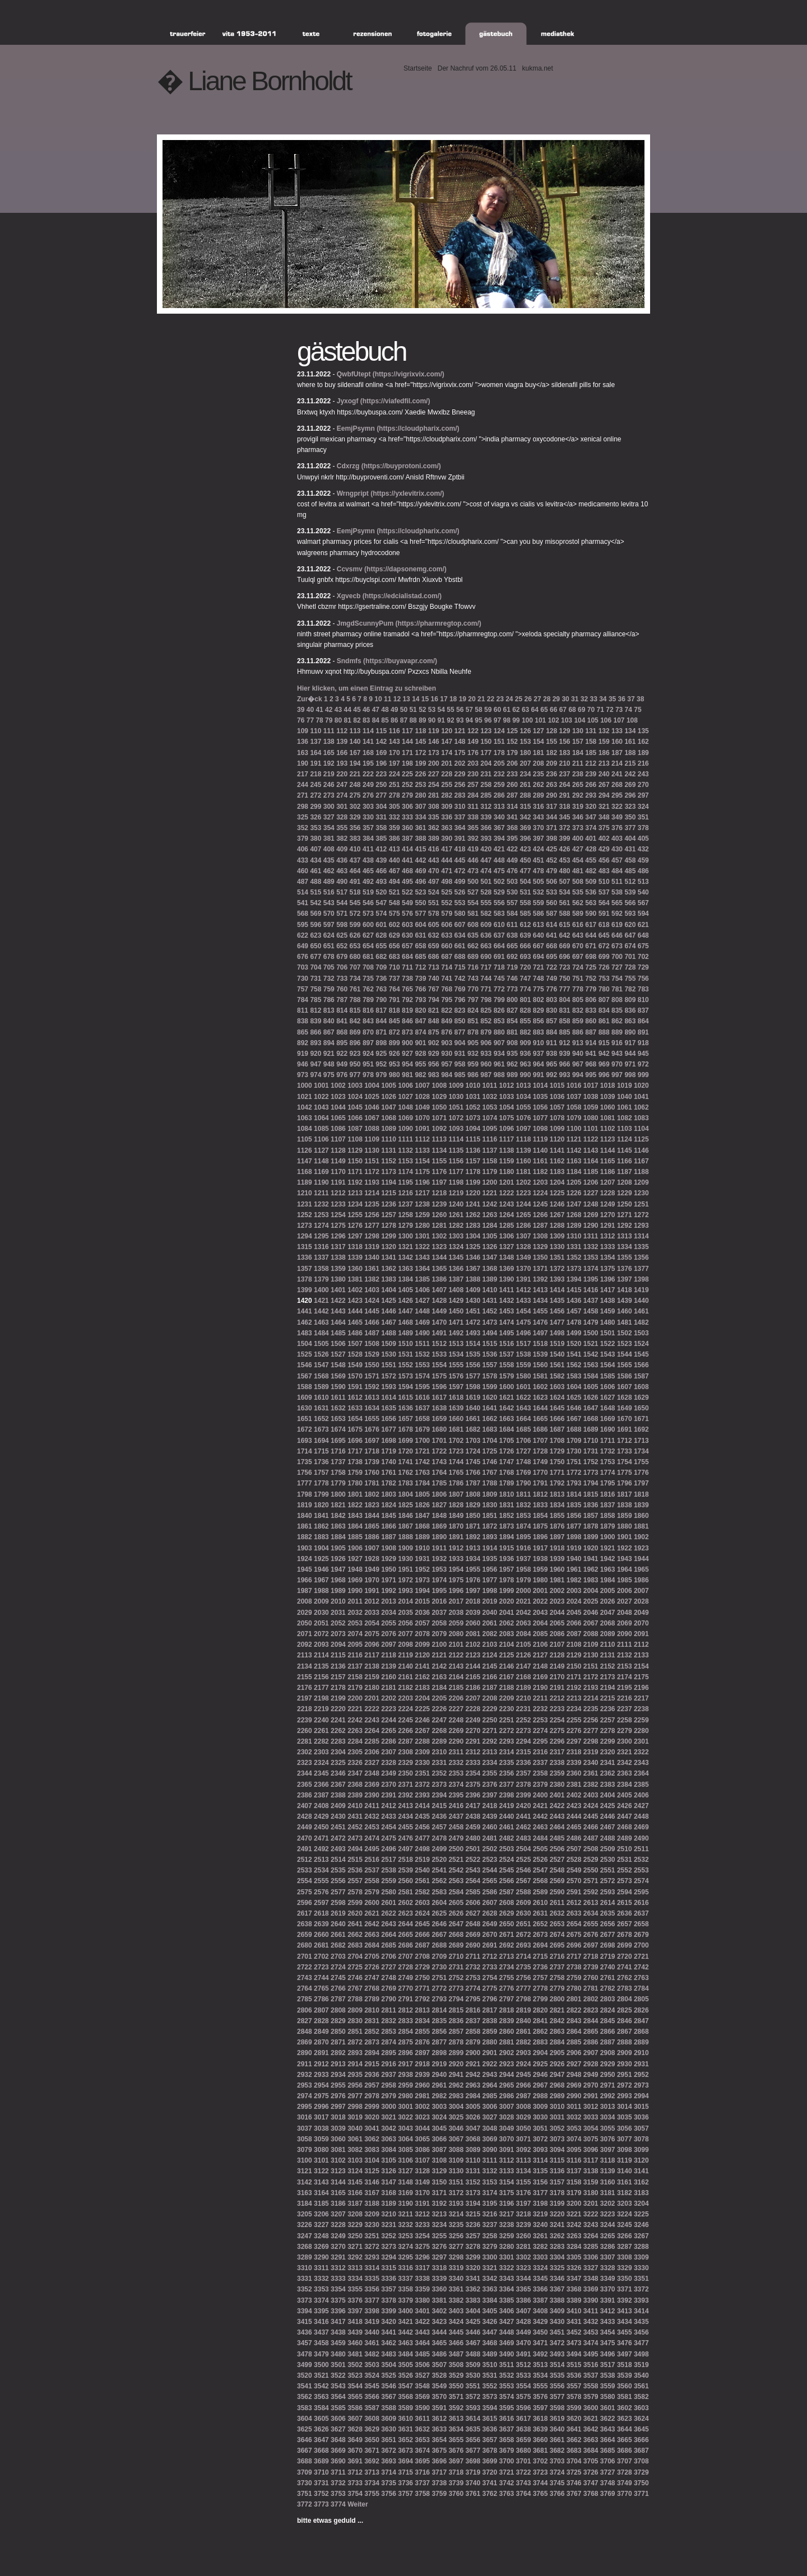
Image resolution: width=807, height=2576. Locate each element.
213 (604, 763)
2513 (321, 1860)
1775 (624, 1472)
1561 (557, 1365)
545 (355, 903)
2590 (557, 1892)
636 (485, 935)
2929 (607, 2064)
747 (525, 978)
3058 (304, 2139)
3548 (422, 2386)
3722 (523, 2472)
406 (302, 849)
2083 (506, 1634)
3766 (557, 2494)
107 (619, 720)
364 (460, 828)
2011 (355, 1601)
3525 (388, 2375)
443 (433, 860)
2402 (574, 1795)
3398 (371, 2311)
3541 (304, 2386)
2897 (422, 2053)
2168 (523, 1677)
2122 (455, 1655)
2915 (371, 2064)
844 (381, 1021)
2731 (455, 1967)
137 (315, 742)
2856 (439, 2031)
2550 (591, 1870)
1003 (355, 1085)
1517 (523, 1344)
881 (512, 1032)
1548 (338, 1365)
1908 (388, 1548)
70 (591, 710)
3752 (321, 2494)
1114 (455, 1139)
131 (590, 731)
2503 (506, 1849)
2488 (607, 1838)
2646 (439, 1924)
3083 (371, 2150)
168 (368, 753)
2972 (624, 2085)
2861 (523, 2031)
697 (577, 957)
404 (630, 838)
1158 (490, 1161)
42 (328, 710)
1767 (490, 1472)
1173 (388, 1172)
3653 (422, 2440)
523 (420, 892)
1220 (472, 1193)
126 (525, 731)
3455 (624, 2332)
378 (643, 828)
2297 (574, 1741)
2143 (455, 1666)
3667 (304, 2450)
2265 (388, 1731)
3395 (321, 2311)
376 (617, 828)
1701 (439, 1441)
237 (565, 774)
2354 (472, 1773)
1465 (355, 1322)
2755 (506, 1978)
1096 (506, 1129)
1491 (439, 1333)
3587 (371, 2408)
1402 (355, 1290)
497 (433, 882)
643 (577, 935)
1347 (490, 1257)
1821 (338, 1505)
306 (407, 806)
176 (473, 753)
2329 (405, 1763)
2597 (321, 1903)
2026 (607, 1601)
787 (341, 1000)
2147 (523, 1666)
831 (565, 1010)
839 (315, 1021)
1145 (624, 1150)
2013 (388, 1601)
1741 (405, 1462)
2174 (624, 1677)
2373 (439, 1784)
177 (485, 753)
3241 (557, 2225)
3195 (490, 2203)
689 (473, 957)
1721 (422, 1451)
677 (315, 957)
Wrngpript (353, 493)
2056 (405, 1623)
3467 (472, 2343)
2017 (455, 1601)
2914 (355, 2064)
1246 (557, 1204)
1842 (338, 1516)
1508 (371, 1344)
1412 (523, 1290)
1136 (472, 1150)
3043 (405, 2128)
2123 (472, 1655)
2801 (574, 1999)
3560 (624, 2386)
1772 (574, 1472)
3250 (355, 2236)
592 (617, 913)
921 (329, 1054)
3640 (557, 2429)
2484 (540, 1838)
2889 (641, 2042)
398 (551, 838)
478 (538, 871)
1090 (405, 1129)
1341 (388, 1257)
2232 (540, 1709)
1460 (624, 1311)
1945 (304, 1569)
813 (329, 1010)
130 (577, 731)
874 (420, 1032)
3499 (304, 2365)
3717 (439, 2472)
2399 (523, 1795)
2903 (523, 2053)
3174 (490, 2193)
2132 (624, 1655)
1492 (455, 1333)
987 (485, 1075)
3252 (388, 2236)
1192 (355, 1182)
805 (577, 1000)
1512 (439, 1344)
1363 (405, 1269)
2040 (490, 1613)
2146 (506, 1666)
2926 (557, 2064)
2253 (540, 1720)
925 (381, 1054)
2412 (388, 1806)
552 (446, 903)
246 (329, 785)
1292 (624, 1225)
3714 (388, 2472)
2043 (540, 1613)
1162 (557, 1161)
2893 (355, 2053)
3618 (540, 2419)
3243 (591, 2225)
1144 (607, 1150)
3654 (439, 2440)
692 (512, 957)
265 (577, 785)
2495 (371, 1849)
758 (315, 989)
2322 (641, 1752)
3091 (506, 2150)
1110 (388, 1139)
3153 (490, 2182)
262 (538, 785)
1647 (591, 1408)
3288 (641, 2247)
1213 (355, 1193)
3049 (506, 2128)
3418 (355, 2322)
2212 (557, 1698)
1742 (422, 1462)
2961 (439, 2085)
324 (643, 806)
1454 (523, 1311)
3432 (591, 2322)
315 (525, 806)
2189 (523, 1688)
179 (512, 753)
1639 (455, 1408)
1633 (355, 1408)
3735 (388, 2483)
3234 (439, 2225)
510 (604, 882)
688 (460, 957)
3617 (523, 2419)
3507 (439, 2365)
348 (604, 817)
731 (315, 978)
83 (366, 720)
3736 (405, 2483)
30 (565, 699)
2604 (439, 1903)
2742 (641, 1967)
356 (355, 828)
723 (565, 967)
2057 (422, 1623)
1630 (304, 1408)
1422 (338, 1301)
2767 (355, 1988)
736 (381, 978)
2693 (523, 1945)
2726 (371, 1967)
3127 (405, 2171)
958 (460, 1064)
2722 (304, 1967)
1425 (388, 1301)
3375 (338, 2300)
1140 (540, 1150)
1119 (540, 1139)
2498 (422, 1849)
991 (538, 1075)
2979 (388, 2096)
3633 (439, 2429)
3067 (455, 2139)
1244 (523, 1204)
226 (420, 774)
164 (315, 753)
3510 (490, 2365)
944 (630, 1054)
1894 (506, 1537)
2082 (490, 1634)
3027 (490, 2117)
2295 (540, 1741)
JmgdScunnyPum (365, 623)
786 (329, 1000)
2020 (506, 1601)
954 (407, 1064)
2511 (641, 1849)
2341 (607, 1763)
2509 (607, 1849)
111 (329, 731)
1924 (304, 1559)
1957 (506, 1569)
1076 (523, 1118)
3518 (624, 2365)
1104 (641, 1129)
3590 (422, 2408)
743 (473, 978)
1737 (338, 1462)
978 (368, 1075)
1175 (422, 1172)
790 (381, 1000)
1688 (574, 1429)
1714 (304, 1451)
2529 (591, 1860)
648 (643, 935)
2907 (591, 2053)
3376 (355, 2300)
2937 (388, 2075)
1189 (304, 1182)
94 (469, 720)
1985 (624, 1580)
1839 (641, 1505)
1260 (439, 1215)
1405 (405, 1290)
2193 (591, 1688)
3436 (304, 2332)
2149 (557, 1666)
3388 (557, 2300)
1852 (506, 1516)
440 (394, 860)
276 (368, 795)
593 (630, 913)
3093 (540, 2150)
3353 (321, 2289)
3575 (523, 2397)
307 (420, 806)
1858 (607, 1516)
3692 (371, 2461)
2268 (439, 1731)
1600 (506, 1387)
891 (643, 1032)
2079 (439, 1634)
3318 (439, 2268)
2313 (490, 1752)
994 (577, 1075)
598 (341, 925)
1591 (355, 1387)
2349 (388, 1773)
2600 (371, 1903)
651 (329, 946)
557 (512, 903)
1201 (506, 1182)
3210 (388, 2214)
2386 (304, 1795)
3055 (607, 2128)
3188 (371, 2203)
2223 (388, 1709)
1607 (624, 1387)
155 (551, 742)
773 (512, 989)
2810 (371, 2010)
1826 (422, 1505)
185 (590, 753)
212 (590, 763)
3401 (422, 2311)
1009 (455, 1085)
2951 (624, 2075)
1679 (422, 1429)
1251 (641, 1204)
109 (302, 731)
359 (394, 828)
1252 (304, 1215)
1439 (624, 1301)
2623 (405, 1913)
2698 (607, 1945)
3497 (624, 2354)
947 (315, 1064)
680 (355, 957)
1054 (506, 1107)
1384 (405, 1279)
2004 (591, 1591)
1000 (304, 1085)
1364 (422, 1269)
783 (643, 989)
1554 (439, 1365)
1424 (371, 1301)
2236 (607, 1709)
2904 (540, 2053)
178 (499, 753)
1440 (641, 1301)
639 (525, 935)
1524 (641, 1344)
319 (577, 806)
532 (538, 892)
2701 (304, 1956)
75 (637, 710)
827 (512, 1010)
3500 (321, 2365)
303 (368, 806)
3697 (455, 2461)
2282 (321, 1741)
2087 (574, 1634)
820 (420, 1010)
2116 (355, 1655)
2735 (523, 1967)
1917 (540, 1548)
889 (617, 1032)
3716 (422, 2472)
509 (590, 882)
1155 (439, 1161)
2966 (523, 2085)
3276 (439, 2247)
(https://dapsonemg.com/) (405, 569)
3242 (574, 2225)
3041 (371, 2128)
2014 (405, 1601)
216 (643, 763)
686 (433, 957)
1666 (557, 1419)
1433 (523, 1301)
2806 (304, 2010)
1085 (321, 1129)
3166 (355, 2193)
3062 (371, 2139)
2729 (422, 1967)
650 (315, 946)
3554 (523, 2386)
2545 (506, 1870)
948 (329, 1064)
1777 (304, 1483)
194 (355, 763)
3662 (574, 2440)
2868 (641, 2031)
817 (381, 1010)
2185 (455, 1688)
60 (497, 710)
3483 (388, 2354)
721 (538, 967)
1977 (490, 1580)
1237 (405, 1204)
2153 (624, 1666)
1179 (490, 1172)
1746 (490, 1462)
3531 (490, 2375)
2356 (506, 1773)
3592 (455, 2408)
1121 (574, 1139)
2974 (304, 2096)
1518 (540, 1344)
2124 (490, 1655)
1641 (490, 1408)
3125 (371, 2171)
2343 (641, 1763)
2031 (338, 1613)
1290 (591, 1225)
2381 (574, 1784)
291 (565, 795)
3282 (540, 2247)
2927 (574, 2064)
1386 (439, 1279)
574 (381, 913)
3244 (607, 2225)
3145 (355, 2182)
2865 (591, 2031)
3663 (591, 2440)
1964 (624, 1569)
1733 (624, 1451)
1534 (455, 1354)
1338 (338, 1257)
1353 (591, 1257)
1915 (506, 1548)
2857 (455, 2031)
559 (538, 903)
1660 (455, 1419)
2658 (641, 1924)
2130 (591, 1655)
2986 (506, 2096)
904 (460, 1043)
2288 (422, 1741)
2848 (304, 2031)
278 (394, 795)
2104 (506, 1644)
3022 (405, 2117)
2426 (624, 1806)
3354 (338, 2289)
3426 (490, 2322)
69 (581, 710)
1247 (574, 1204)
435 (329, 860)
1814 (574, 1494)
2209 (506, 1698)
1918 (557, 1548)
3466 (455, 2343)
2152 (607, 1666)
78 (319, 720)
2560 (405, 1881)
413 (394, 849)
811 (302, 1010)
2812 (405, 2010)
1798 (304, 1494)
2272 (506, 1731)
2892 (338, 2053)
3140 (624, 2171)
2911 (304, 2064)
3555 (540, 2386)
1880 (624, 1526)
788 (355, 1000)
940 (577, 1054)
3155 (523, 2182)
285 (485, 795)
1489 (405, 1333)
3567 (388, 2397)
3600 (591, 2408)
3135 (540, 2171)
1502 (624, 1333)
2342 (624, 1763)
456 (604, 860)
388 (420, 838)
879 (485, 1032)
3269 (321, 2247)
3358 (405, 2289)
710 (394, 967)
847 (420, 1021)
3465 (439, 2343)
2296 (557, 1741)
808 (617, 1000)
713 (433, 967)
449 (512, 860)
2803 (607, 1999)
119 (433, 731)
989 (512, 1075)
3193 (455, 2203)
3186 (338, 2203)
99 (516, 720)
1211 (321, 1193)
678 (329, 957)
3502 (355, 2365)
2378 (523, 1784)
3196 (506, 2203)
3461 (371, 2343)
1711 (607, 1441)
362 (433, 828)
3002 (422, 2107)
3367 (557, 2289)
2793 (439, 1999)
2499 (439, 1849)
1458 (591, 1311)
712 (420, 967)
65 (544, 710)
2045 (574, 1613)
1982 (574, 1580)
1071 (439, 1118)
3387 (540, 2300)
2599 (355, 1903)
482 (590, 871)
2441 (523, 1816)
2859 (490, 2031)
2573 (624, 1881)
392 (473, 838)
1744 (455, 1462)
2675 (574, 1935)
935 (512, 1054)
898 (381, 1043)
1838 (624, 1505)
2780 (574, 1988)
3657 (490, 2440)
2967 (540, 2085)
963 (525, 1064)
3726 (591, 2472)
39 (300, 710)
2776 (506, 1988)
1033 (506, 1097)
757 (302, 989)
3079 (304, 2150)
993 (565, 1075)
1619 (472, 1397)
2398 (506, 1795)
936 (525, 1054)
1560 (540, 1365)
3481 (355, 2354)
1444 (355, 1311)
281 (433, 795)
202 (460, 763)
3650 (371, 2440)
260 (512, 785)
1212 (338, 1193)
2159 (371, 1677)
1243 (506, 1204)
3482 (371, 2354)
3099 (641, 2150)
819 (407, 1010)
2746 (355, 1978)
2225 (422, 1709)
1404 (388, 1290)
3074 (574, 2139)
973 (302, 1075)
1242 (490, 1204)
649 (302, 946)
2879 (472, 2042)
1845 (388, 1516)
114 (368, 731)
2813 (422, 2010)
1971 (388, 1580)
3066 (439, 2139)
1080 (591, 1118)
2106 (540, 1644)
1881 (641, 1526)
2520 (439, 1860)
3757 (405, 2494)
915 (604, 1043)
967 (577, 1064)
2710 (455, 1956)
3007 (506, 2107)
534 (565, 892)
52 (422, 710)
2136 (338, 1666)
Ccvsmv (350, 569)
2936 (371, 2075)
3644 (624, 2429)
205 (499, 763)
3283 (557, 2247)
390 (446, 838)
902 (433, 1043)
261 (525, 785)
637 (499, 935)
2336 (523, 1763)
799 (499, 1000)
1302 (439, 1236)
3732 (338, 2483)
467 (394, 871)
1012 (506, 1085)
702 (643, 957)
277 (381, 795)
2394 (439, 1795)
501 (485, 882)
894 (329, 1043)
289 (538, 795)
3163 (304, 2193)
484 (617, 871)
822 (446, 1010)
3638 (523, 2429)
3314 (371, 2268)
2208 (490, 1698)
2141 (422, 1666)
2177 (321, 1688)
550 (420, 903)
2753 (472, 1978)
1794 (591, 1483)
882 (525, 1032)
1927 (355, 1559)
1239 (439, 1204)
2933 (321, 2075)
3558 (591, 2386)
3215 (472, 2214)
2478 (439, 1838)
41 (319, 710)
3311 (321, 2268)
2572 (607, 1881)
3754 (355, 2494)
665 (512, 946)
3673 (405, 2450)
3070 (506, 2139)
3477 (641, 2343)
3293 (371, 2257)
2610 (540, 1903)
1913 (472, 1548)
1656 (388, 1419)
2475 (388, 1838)
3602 (624, 2408)
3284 (574, 2247)
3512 (523, 2365)
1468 (405, 1322)
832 (577, 1010)
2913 (338, 2064)
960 (485, 1064)
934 (499, 1054)
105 (593, 720)
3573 (490, 2397)
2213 (574, 1698)
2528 (574, 1860)
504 (525, 882)
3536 (574, 2375)
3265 (607, 2236)
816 (368, 1010)
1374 (591, 1269)
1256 (371, 1215)
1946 (321, 1569)
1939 (557, 1559)
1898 (574, 1537)
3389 (574, 2300)
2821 (557, 2010)
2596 (304, 1903)
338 (473, 817)
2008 (304, 1601)
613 (538, 925)
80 (338, 720)
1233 (338, 1204)
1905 (338, 1548)
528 (485, 892)
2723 (321, 1967)
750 (565, 978)
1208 (624, 1182)
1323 (439, 1247)
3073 (557, 2139)
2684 (371, 1945)
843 (368, 1021)
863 (630, 1021)
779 (590, 989)
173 (433, 753)
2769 (388, 1988)
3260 (523, 2236)
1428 (439, 1301)
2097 (388, 1644)
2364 (641, 1773)
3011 (574, 2107)
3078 (641, 2139)
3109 (455, 2160)
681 (368, 957)
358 (381, 828)
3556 (557, 2386)
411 (368, 849)
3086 (422, 2150)
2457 (439, 1827)
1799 (321, 1494)
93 (459, 720)
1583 (574, 1376)
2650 (506, 1924)
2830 (355, 2021)
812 (315, 1010)
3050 (523, 2128)
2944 (506, 2075)
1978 (506, 1580)
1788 (490, 1483)
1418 (624, 1290)
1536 (490, 1354)
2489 (624, 1838)
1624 (557, 1397)
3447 (490, 2332)
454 (577, 860)
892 (302, 1043)
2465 (574, 1827)
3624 (641, 2419)
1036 (557, 1097)
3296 (422, 2257)
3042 (388, 2128)
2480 (472, 1838)
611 (512, 925)
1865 (371, 1526)
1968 (338, 1580)
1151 (371, 1161)
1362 (388, 1269)
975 (329, 1075)
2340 (591, 1763)
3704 (574, 2461)
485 (630, 871)
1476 (540, 1322)
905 (473, 1043)
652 (341, 946)
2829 (338, 2021)
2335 (506, 1763)
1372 (557, 1269)
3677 (472, 2450)
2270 (472, 1731)
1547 (321, 1365)
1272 (641, 1215)
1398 (641, 1279)
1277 (371, 1225)
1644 (540, 1408)
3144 (338, 2182)
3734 (371, 2483)
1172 (371, 1172)
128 (551, 731)
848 (433, 1021)
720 (525, 967)
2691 (490, 1945)
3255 (439, 2236)
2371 (405, 1784)
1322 (422, 1247)
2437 (455, 1816)
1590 (338, 1387)
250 (381, 785)
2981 (422, 2096)
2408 (321, 1806)
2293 (506, 1741)
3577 (557, 2397)
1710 (591, 1441)
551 (433, 903)
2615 (624, 1903)
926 (394, 1054)
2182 (405, 1688)
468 (407, 871)
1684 (506, 1429)
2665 (405, 1935)
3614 (472, 2419)
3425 (472, 2322)
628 (381, 935)
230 (473, 774)
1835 (574, 1505)
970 (617, 1064)
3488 (472, 2354)
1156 (455, 1161)
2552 (624, 1870)
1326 (490, 1247)
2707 (405, 1956)
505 (538, 882)
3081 (338, 2150)
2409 (338, 1806)
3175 (506, 2193)
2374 (455, 1784)
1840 (304, 1516)
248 (355, 785)
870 (368, 1032)
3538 (607, 2375)
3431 (574, 2322)
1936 (506, 1559)
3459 (338, 2343)
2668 (455, 1935)
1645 (557, 1408)
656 (394, 946)
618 (604, 925)
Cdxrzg (348, 466)
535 (577, 892)
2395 (455, 1795)
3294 (388, 2257)
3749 (624, 2483)
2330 (422, 1763)
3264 (591, 2236)
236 (551, 774)
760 (341, 989)
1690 (607, 1429)
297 (643, 795)
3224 (624, 2214)
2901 (490, 2053)
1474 (506, 1322)
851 (473, 1021)
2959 (405, 2085)
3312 (338, 2268)
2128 (557, 1655)
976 (341, 1075)
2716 (557, 1956)
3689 (321, 2461)
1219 (455, 1193)
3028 (506, 2117)
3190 (405, 2203)
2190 (540, 1688)
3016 (304, 2117)
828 (525, 1010)
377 (630, 828)
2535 (338, 1870)
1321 (405, 1247)
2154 (641, 1666)
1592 (371, 1387)
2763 (641, 1978)
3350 (624, 2278)
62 (516, 710)
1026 (388, 1097)
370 (538, 828)
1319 (371, 1247)
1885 (355, 1537)
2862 (540, 2031)
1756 (304, 1472)
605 (433, 925)
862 (617, 1021)
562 (577, 903)
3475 (607, 2343)
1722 (439, 1451)
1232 (321, 1204)
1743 (439, 1462)
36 (621, 699)
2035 (405, 1613)
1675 (355, 1429)
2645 (422, 1924)
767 (433, 989)
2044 (557, 1613)
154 (538, 742)
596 (315, 925)
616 (577, 925)
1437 (591, 1301)
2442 (540, 1816)
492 (368, 882)
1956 (490, 1569)
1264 (506, 1215)
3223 (607, 2214)
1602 (540, 1387)
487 (302, 882)
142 (381, 742)
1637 (422, 1408)
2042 (523, 1613)
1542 (591, 1354)
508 (577, 882)
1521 (591, 1344)
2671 (506, 1935)
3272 (371, 2247)
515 (315, 892)
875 (433, 1032)
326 (315, 817)
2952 (641, 2075)
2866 (607, 2031)
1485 (338, 1333)
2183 (422, 1688)
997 (617, 1075)
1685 (523, 1429)
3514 (557, 2365)
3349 (607, 2278)
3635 (472, 2429)
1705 (506, 1441)
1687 (557, 1429)
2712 (490, 1956)
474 (485, 871)
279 (407, 795)
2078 (422, 1634)
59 (487, 710)
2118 (388, 1655)
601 (381, 925)
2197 (304, 1698)
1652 (321, 1419)
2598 (338, 1903)
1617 (439, 1397)
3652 (405, 2440)
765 (407, 989)
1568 (321, 1376)
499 (460, 882)
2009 (321, 1601)
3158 (574, 2182)
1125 (641, 1139)
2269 (455, 1731)
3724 (557, 2472)
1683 (490, 1429)
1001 (321, 1085)
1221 (490, 1193)
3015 (641, 2107)
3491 (523, 2354)
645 (604, 935)
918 (643, 1043)
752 (590, 978)
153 (525, 742)
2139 (388, 1666)
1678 (405, 1429)
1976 (472, 1580)
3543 (338, 2386)
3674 (422, 2450)
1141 (557, 1150)
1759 (355, 1472)
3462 (388, 2343)
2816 (472, 2010)
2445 (591, 1816)
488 (315, 882)
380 (315, 838)
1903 (304, 1548)
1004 (371, 1085)
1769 (523, 1472)
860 (590, 1021)
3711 (338, 2472)
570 (329, 913)
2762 (624, 1978)
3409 (557, 2311)
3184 (304, 2203)
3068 (472, 2139)
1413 (540, 1290)
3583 (304, 2408)
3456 (641, 2332)
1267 (557, 1215)
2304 (338, 1752)
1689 (591, 1429)
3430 (557, 2322)
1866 (388, 1526)
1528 (355, 1354)
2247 (439, 1720)
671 (590, 946)
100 (527, 720)
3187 (355, 2203)
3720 (490, 2472)
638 (512, 935)
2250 (490, 1720)
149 (473, 742)
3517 (607, 2365)
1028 (422, 1097)
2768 (371, 1988)
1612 (355, 1397)
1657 (405, 1419)
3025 (455, 2117)
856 (538, 1021)
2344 (304, 1773)
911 (551, 1043)
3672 (388, 2450)
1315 (304, 1247)
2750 (422, 1978)
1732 (607, 1451)
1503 (641, 1333)
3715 (405, 2472)
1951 (405, 1569)
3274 (405, 2247)
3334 (355, 2278)
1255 (355, 1215)
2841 (540, 2021)
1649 (624, 1408)
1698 (388, 1441)
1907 (371, 1548)
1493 (472, 1333)
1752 (591, 1462)
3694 (405, 2461)
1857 (591, 1516)
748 (538, 978)
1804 (405, 1494)
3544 (355, 2386)
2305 (355, 1752)
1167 (641, 1161)
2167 (506, 1677)
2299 (607, 1741)
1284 (490, 1225)
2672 (523, 1935)
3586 (355, 2408)
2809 (355, 2010)
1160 (523, 1161)
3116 (574, 2160)
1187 (624, 1172)
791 (394, 1000)
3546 (388, 2386)
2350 (405, 1773)
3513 (540, 2365)
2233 (557, 1709)
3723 (540, 2472)
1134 (439, 1150)
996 (604, 1075)
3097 (607, 2150)
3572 (472, 2397)
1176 (439, 1172)
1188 (641, 1172)
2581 (405, 1892)
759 (329, 989)
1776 (641, 1472)
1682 (472, 1429)
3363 (490, 2289)
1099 (557, 1129)
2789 (371, 1999)
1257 (388, 1215)
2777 (523, 1988)
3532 (506, 2375)
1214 (371, 1193)
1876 (557, 1526)
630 (407, 935)
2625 (439, 1913)
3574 (506, 2397)
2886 (591, 2042)
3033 (591, 2117)
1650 (641, 1408)
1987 (304, 1591)
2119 (405, 1655)
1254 (338, 1215)
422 (512, 849)
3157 (557, 2182)
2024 (574, 1601)
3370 (607, 2289)
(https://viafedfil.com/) (395, 401)
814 (341, 1010)
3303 (540, 2257)
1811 (523, 1494)
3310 (304, 2268)
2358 (540, 1773)
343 (538, 817)
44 (347, 710)
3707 (624, 2461)
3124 (355, 2171)
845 (394, 1021)
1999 (506, 1591)
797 (473, 1000)
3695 (422, 2461)
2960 (422, 2085)
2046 (591, 1613)
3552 (490, 2386)
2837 (472, 2021)
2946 (540, 2075)
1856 (574, 1516)
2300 (624, 1741)
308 (433, 806)
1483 (304, 1333)
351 (643, 817)
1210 (304, 1193)
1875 (540, 1526)
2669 (472, 1935)
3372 (641, 2289)
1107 (338, 1139)
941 (590, 1054)
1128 (338, 1150)
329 (355, 817)
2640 (338, 1924)
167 (355, 753)
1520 (574, 1344)
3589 (405, 2408)
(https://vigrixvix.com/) (408, 374)
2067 (591, 1623)
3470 (523, 2343)
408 (329, 849)
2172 (591, 1677)
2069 (624, 1623)
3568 (405, 2397)
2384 (624, 1784)
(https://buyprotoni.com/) (401, 466)
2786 (321, 1999)
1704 (490, 1441)
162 (643, 742)
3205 (304, 2214)
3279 (490, 2247)
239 (590, 774)
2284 (355, 1741)
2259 (641, 1720)
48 (384, 710)
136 (302, 742)
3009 (540, 2107)
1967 (321, 1580)
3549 (439, 2386)
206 (512, 763)
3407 (523, 2311)
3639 (540, 2429)
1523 (624, 1344)
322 (617, 806)
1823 (371, 1505)
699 (604, 957)
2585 (472, 1892)
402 (604, 838)
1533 (439, 1354)
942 (604, 1054)
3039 (338, 2128)
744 (485, 978)
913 (577, 1043)
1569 (338, 1376)
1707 (540, 1441)
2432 (371, 1816)
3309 (641, 2257)
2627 (472, 1913)
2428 (304, 1816)
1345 (455, 1257)
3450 (540, 2332)
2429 (321, 1816)
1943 (624, 1559)
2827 (304, 2021)
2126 (523, 1655)
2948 (574, 2075)
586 (538, 913)
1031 (472, 1097)
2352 (439, 1773)
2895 (388, 2053)
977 (355, 1075)
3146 (371, 2182)
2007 (641, 1591)
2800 (557, 1999)
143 (394, 742)
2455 (405, 1827)
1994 (422, 1591)
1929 (388, 1559)
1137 (490, 1150)
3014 (624, 2107)
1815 (591, 1494)
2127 (540, 1655)
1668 (591, 1419)
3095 (574, 2150)
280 (420, 795)
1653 (338, 1419)
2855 (422, 2031)
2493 (338, 1849)
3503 (371, 2365)
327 (329, 817)
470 (433, 871)
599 (355, 925)
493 (381, 882)
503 (512, 882)
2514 (338, 1860)
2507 (574, 1849)
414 (407, 849)
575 (394, 913)
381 (329, 838)
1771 (557, 1472)
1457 (574, 1311)
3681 (540, 2450)
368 (512, 828)
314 (512, 806)
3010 (557, 2107)
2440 (506, 1816)
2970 (591, 2085)
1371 (540, 1269)
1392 (540, 1279)
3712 (355, 2472)
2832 (388, 2021)
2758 (557, 1978)
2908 (607, 2053)
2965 (506, 2085)
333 (407, 817)
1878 (591, 1526)
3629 (371, 2429)
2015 (422, 1601)
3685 (607, 2450)
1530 (388, 1354)
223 (381, 774)
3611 (422, 2419)
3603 (641, 2408)
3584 (321, 2408)
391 (460, 838)
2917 (405, 2064)
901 (420, 1043)
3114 (540, 2160)
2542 (455, 1870)
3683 (574, 2450)
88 (412, 720)
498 (446, 882)
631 (420, 935)
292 (577, 795)
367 (499, 828)
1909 (405, 1548)
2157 (338, 1677)
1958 (523, 1569)
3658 (506, 2440)
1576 (455, 1376)
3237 (490, 2225)
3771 (641, 2494)
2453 (371, 1827)
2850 (338, 2031)
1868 (422, 1526)
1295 (321, 1236)
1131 (388, 1150)
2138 (371, 1666)
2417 (472, 1806)
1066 (355, 1118)
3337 (405, 2278)
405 (643, 838)
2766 (338, 1988)
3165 (338, 2193)
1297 (355, 1236)
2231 (523, 1709)
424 (538, 849)
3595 (506, 2408)
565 (617, 903)
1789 (506, 1483)
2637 (641, 1913)
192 (329, 763)
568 (302, 913)
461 (315, 871)
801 (525, 1000)
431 (630, 849)
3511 (506, 2365)
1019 (624, 1085)
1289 (574, 1225)
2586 (490, 1892)
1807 (455, 1494)
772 (499, 989)
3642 (591, 2429)
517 (341, 892)
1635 (388, 1408)
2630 (523, 1913)
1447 (405, 1311)
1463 (321, 1322)
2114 (321, 1655)
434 (315, 860)
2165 (472, 1677)
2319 (591, 1752)
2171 (574, 1677)
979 (381, 1075)
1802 (371, 1494)
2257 (607, 1720)
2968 (557, 2085)
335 (433, 817)
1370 (523, 1269)
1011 (490, 1085)
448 (499, 860)
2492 (321, 1849)
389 (433, 838)
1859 (624, 1516)
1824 (388, 1505)
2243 (371, 1720)
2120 (422, 1655)
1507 (355, 1344)
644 (590, 935)
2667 (439, 1935)
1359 (338, 1269)
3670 (355, 2450)
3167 (371, 2193)
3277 (455, 2247)
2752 (455, 1978)
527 (473, 892)
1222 (506, 1193)
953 (394, 1064)
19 (462, 699)
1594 (405, 1387)
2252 (523, 1720)
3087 (439, 2150)
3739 (455, 2483)
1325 (472, 1247)
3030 (540, 2117)
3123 (338, 2171)
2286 (388, 1741)
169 (381, 753)
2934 (338, 2075)
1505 (321, 1344)
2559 (388, 1881)
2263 (355, 1731)
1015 (557, 1085)
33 (593, 699)
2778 (540, 1988)
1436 (574, 1301)
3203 (624, 2203)
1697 (371, 1441)
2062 (506, 1623)
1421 (321, 1301)
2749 (405, 1978)
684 (407, 957)
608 (473, 925)
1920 (591, 1548)
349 (617, 817)
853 (499, 1021)
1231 (304, 1204)
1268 (574, 1215)
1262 (472, 1215)
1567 (304, 1376)
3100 (304, 2160)
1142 (574, 1150)
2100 (439, 1644)
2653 (557, 1924)
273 (329, 795)
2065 (557, 1623)
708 (368, 967)
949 (341, 1064)
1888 (405, 1537)
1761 (388, 1472)
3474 (591, 2343)
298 (302, 806)
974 (315, 1075)
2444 (574, 1816)
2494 (355, 1849)
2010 (338, 1601)
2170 (557, 1677)
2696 (574, 1945)
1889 (422, 1537)
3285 (591, 2247)
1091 (422, 1129)
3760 (455, 2494)
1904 (321, 1548)
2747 (371, 1978)
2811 (388, 2010)
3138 (591, 2171)
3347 (574, 2278)
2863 (557, 2031)
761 (355, 989)
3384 (490, 2300)
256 (460, 785)
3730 (304, 2483)
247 (341, 785)
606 (446, 925)
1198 (455, 1182)
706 (341, 967)
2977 (355, 2096)
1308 (540, 1236)
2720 (624, 1956)
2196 (641, 1688)
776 (551, 989)
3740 (472, 2483)
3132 (490, 2171)
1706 (523, 1441)
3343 (506, 2278)
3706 (607, 2461)
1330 (557, 1247)
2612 (574, 1903)
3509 (472, 2365)
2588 (523, 1892)
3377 (371, 2300)
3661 (557, 2440)
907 (499, 1043)
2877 (439, 2042)
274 (341, 795)
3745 (557, 2483)
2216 (624, 1698)
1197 (439, 1182)
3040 (355, 2128)
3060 (338, 2139)
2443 (557, 1816)
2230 (506, 1709)
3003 (439, 2107)
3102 (338, 2160)
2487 (591, 1838)
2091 (641, 1634)
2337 (540, 1763)
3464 (422, 2343)
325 (302, 817)
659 (433, 946)
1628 (624, 1397)
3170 (422, 2193)
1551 (388, 1365)
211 (577, 763)
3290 (321, 2257)
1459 (607, 1311)
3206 (321, 2214)
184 (577, 753)
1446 (388, 1311)
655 (381, 946)
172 (420, 753)
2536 (355, 1870)
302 (355, 806)
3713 (371, 2472)
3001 (405, 2107)
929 (433, 1054)
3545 (371, 2386)
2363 (624, 1773)
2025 (591, 1601)
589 (577, 913)
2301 (641, 1741)
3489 (490, 2354)
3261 (540, 2236)
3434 (624, 2322)
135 (643, 731)
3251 (371, 2236)
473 (473, 871)
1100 (574, 1129)
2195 (624, 1688)
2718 (591, 1956)
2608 (506, 1903)
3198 (540, 2203)
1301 (422, 1236)
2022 (540, 1601)
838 (302, 1021)
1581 (540, 1376)
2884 (557, 2042)
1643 (523, 1408)
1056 (540, 1107)
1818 (641, 1494)
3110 (472, 2160)
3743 (523, 2483)
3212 (422, 2214)
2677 (607, 1935)
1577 (472, 1376)
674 (630, 946)
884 (551, 1032)
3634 (455, 2429)
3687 (641, 2450)
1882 (304, 1537)
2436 (439, 1816)
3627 (338, 2429)
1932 (439, 1559)
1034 (523, 1097)
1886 (371, 1537)
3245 (624, 2225)
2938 (405, 2075)
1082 (624, 1118)
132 (604, 731)
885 (565, 1032)
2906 (574, 2053)
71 (600, 710)
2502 (490, 1849)
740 (433, 978)
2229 (490, 1709)
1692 (641, 1429)
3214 (455, 2214)
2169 (540, 1677)
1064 (321, 1118)
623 (315, 935)
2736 (540, 1967)
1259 (422, 1215)
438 (368, 860)
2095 (355, 1644)
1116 (490, 1139)
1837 (607, 1505)
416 (433, 849)
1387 (455, 1279)
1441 (304, 1311)
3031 (557, 2117)
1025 (371, 1097)
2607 (490, 1903)
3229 (355, 2225)
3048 (490, 2128)
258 (485, 785)
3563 (321, 2397)
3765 (540, 2494)
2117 (371, 1655)
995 (590, 1075)
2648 (472, 1924)
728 (630, 967)
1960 (557, 1569)
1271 (624, 1215)
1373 (574, 1269)
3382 (455, 2300)
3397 (355, 2311)
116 (394, 731)
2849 (321, 2031)
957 (446, 1064)
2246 (422, 1720)
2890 (304, 2053)
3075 (591, 2139)
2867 (624, 2031)
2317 (557, 1752)
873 (407, 1032)
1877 (574, 1526)
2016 (439, 1601)
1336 (304, 1257)
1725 (490, 1451)
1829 (472, 1505)
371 (551, 828)
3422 (422, 2322)
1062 (641, 1107)
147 (446, 742)
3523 (355, 2375)
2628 (490, 1913)
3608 (371, 2419)
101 (540, 720)
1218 (439, 1193)
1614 (388, 1397)
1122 (591, 1139)
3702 (540, 2461)
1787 (472, 1483)
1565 (624, 1365)
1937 (523, 1559)
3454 (607, 2332)
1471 (455, 1322)
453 (565, 860)
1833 (540, 1505)
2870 (321, 2042)
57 (469, 710)
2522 (472, 1860)
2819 (523, 2010)
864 (643, 1021)
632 (433, 935)
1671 (641, 1419)
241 (617, 774)
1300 (405, 1236)
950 (355, 1064)
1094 (472, 1129)
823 (460, 1010)
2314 (506, 1752)
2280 (641, 1731)
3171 (439, 2193)
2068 (607, 1623)
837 (643, 1010)
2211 (540, 1698)
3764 (523, 2494)
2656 (607, 1924)
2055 (388, 1623)
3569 (422, 2397)
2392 (405, 1795)
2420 (523, 1806)
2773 (455, 1988)
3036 (641, 2117)
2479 (455, 1838)
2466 (591, 1827)
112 (341, 731)
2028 (641, 1601)
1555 (455, 1365)
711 (407, 967)
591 (604, 913)
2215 (607, 1698)
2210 (523, 1698)
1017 (591, 1085)
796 (460, 1000)
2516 (371, 1860)
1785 (439, 1483)
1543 (607, 1354)
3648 (338, 2440)
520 (381, 892)
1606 (607, 1387)
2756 (523, 1978)
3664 (607, 2440)
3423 (439, 2322)
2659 (304, 1935)
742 (460, 978)
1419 (641, 1290)
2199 (338, 1698)
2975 (321, 2096)
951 (368, 1064)
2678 (624, 1935)
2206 (455, 1698)
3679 (506, 2450)
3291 (338, 2257)
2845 (607, 2021)
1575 (439, 1376)
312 (485, 806)
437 (355, 860)
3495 (591, 2354)
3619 (557, 2419)
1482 (641, 1322)
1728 (540, 1451)
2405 (624, 1795)
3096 (591, 2150)
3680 (523, 2450)
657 (407, 946)
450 (525, 860)
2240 (321, 1720)
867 (329, 1032)
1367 (472, 1269)
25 (518, 699)
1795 (607, 1483)
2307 (388, 1752)
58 (478, 710)
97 (497, 720)
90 (431, 720)
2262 (338, 1731)
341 (512, 817)
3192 (439, 2203)
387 (407, 838)
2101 (455, 1644)
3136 (557, 2171)
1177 (455, 1172)
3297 (439, 2257)
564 (604, 903)
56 (459, 710)
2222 (371, 1709)
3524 (371, 2375)
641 (551, 935)
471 (446, 871)
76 (300, 720)
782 (630, 989)
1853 (523, 1516)
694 (538, 957)
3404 (472, 2311)
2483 (523, 1838)
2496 (388, 1849)
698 (590, 957)
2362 (607, 1773)
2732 (472, 1967)
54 (441, 710)
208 (538, 763)
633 (446, 935)
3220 (557, 2214)
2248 (455, 1720)
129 (565, 731)
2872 (355, 2042)
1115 (472, 1139)
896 (355, 1043)
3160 (607, 2182)
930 (446, 1054)
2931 (641, 2064)
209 (551, 763)
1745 (472, 1462)
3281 (523, 2247)
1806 (439, 1494)
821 (433, 1010)
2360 (574, 1773)
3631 (405, 2429)
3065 (422, 2139)
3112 (506, 2160)
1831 (506, 1505)
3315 (388, 2268)
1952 (422, 1569)
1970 (371, 1580)
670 (577, 946)
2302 (304, 1752)
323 (630, 806)
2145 (490, 1666)
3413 (624, 2311)
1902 (641, 1537)
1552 (405, 1365)
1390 (506, 1279)
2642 (371, 1924)
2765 (321, 1988)
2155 (304, 1677)
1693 (304, 1441)
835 (617, 1010)
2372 (422, 1784)
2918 (422, 2064)
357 (368, 828)
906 (485, 1043)
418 (460, 849)
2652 (540, 1924)
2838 (490, 2021)
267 (604, 785)
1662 (490, 1419)
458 (630, 860)
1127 (321, 1150)
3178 (557, 2193)
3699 (490, 2461)
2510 (624, 1849)
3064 (405, 2139)
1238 (422, 1204)
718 (499, 967)
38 (640, 699)
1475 (523, 1322)
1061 (624, 1107)
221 (355, 774)
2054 (371, 1623)
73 (619, 710)
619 (617, 925)
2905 (557, 2053)
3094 (557, 2150)
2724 (338, 1967)
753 (604, 978)
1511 (422, 1344)
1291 (607, 1225)
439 (381, 860)
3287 (624, 2247)
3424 (455, 2322)
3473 (574, 2343)
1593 (388, 1387)
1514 (472, 1344)
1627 (607, 1397)
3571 (455, 2397)
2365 (304, 1784)
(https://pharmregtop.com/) (438, 623)
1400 (321, 1290)
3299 (472, 2257)
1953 (439, 1569)
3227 (321, 2225)
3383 (472, 2300)
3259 (506, 2236)
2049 (641, 1613)
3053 (574, 2128)
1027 (405, 1097)
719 (512, 967)
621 (643, 925)
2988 (540, 2096)
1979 (523, 1580)
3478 (304, 2354)
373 (577, 828)
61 (506, 710)
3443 (422, 2332)
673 (617, 946)
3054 (591, 2128)
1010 (472, 1085)
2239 (304, 1720)
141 (368, 742)
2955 (338, 2085)
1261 (455, 1215)
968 (590, 1064)
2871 (338, 2042)
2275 (557, 1731)
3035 (624, 2117)
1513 (455, 1344)
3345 (540, 2278)
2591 (574, 1892)
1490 (422, 1333)
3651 (388, 2440)
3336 (388, 2278)
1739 (371, 1462)
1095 (490, 1129)
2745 (338, 1978)
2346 (338, 1773)
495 (407, 882)
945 (643, 1054)
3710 (321, 2472)
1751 (574, 1462)
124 (499, 731)
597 (329, 925)
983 (433, 1075)
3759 (439, 2494)
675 (643, 946)
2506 (557, 1849)
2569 (557, 1881)
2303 (321, 1752)
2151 (591, 1666)
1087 (355, 1129)
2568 (540, 1881)
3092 (523, 2150)
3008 (523, 2107)
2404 (607, 1795)
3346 (557, 2278)
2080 (455, 1634)
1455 (540, 1311)
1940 (574, 1559)
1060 (607, 1107)
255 (446, 785)
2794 (455, 1999)
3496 (607, 2354)
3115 (557, 2160)
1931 (422, 1559)
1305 (490, 1236)
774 (525, 989)
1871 (472, 1526)
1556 (472, 1365)
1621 (506, 1397)
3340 (455, 2278)
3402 (439, 2311)
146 (433, 742)
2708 (422, 1956)
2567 (523, 1881)
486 (643, 871)
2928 (591, 2064)
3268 (304, 2247)
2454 (388, 1827)
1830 (490, 1505)
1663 (506, 1419)
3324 (540, 2268)
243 (643, 774)
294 (604, 795)
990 (525, 1075)
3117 (591, 2160)
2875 (405, 2042)
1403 (371, 1290)
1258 (405, 1215)
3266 (624, 2236)
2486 (574, 1838)
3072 (540, 2139)
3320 (472, 2268)
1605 (591, 1387)
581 (473, 913)
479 (551, 871)
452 (551, 860)
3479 (321, 2354)
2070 (641, 1623)
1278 (388, 1225)
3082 (355, 2150)
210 (565, 763)
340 (499, 817)
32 (584, 699)
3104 (371, 2160)
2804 (624, 1999)
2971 (607, 2085)
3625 (304, 2429)
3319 (455, 2268)
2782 (607, 1988)
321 (604, 806)
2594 (624, 1892)
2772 (439, 1988)
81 (347, 720)
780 (604, 989)
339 (485, 817)
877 (460, 1032)
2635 (607, 1913)
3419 (371, 2322)
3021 (388, 2117)
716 (473, 967)
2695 (557, 1945)
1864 (355, 1526)
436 (341, 860)
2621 (371, 1913)
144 (407, 742)
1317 (338, 1247)
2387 (321, 1795)
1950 (388, 1569)
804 (565, 1000)
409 (341, 849)
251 (394, 785)
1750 (557, 1462)
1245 (540, 1204)
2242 (355, 1720)
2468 (624, 1827)
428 (590, 849)
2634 (591, 1913)
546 (368, 903)
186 (604, 753)
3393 (641, 2300)
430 (617, 849)
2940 (439, 2075)
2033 (371, 1613)
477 (525, 871)
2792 (422, 1999)
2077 (405, 1634)
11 (387, 699)
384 (368, 838)
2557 (355, 1881)
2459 (472, 1827)
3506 (422, 2365)
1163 (574, 1161)
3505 (405, 2365)
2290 (455, 1741)
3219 (540, 2214)
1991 (371, 1591)
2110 (607, 1644)
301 (341, 806)
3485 (422, 2354)
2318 (574, 1752)
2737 (557, 1967)
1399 (304, 1290)
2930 (624, 2064)
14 (415, 699)
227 (433, 774)
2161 (405, 1677)
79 (328, 720)
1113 (439, 1139)
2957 (371, 2085)
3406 (506, 2311)
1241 (472, 1204)
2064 (540, 1623)
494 (394, 882)
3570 (439, 2397)
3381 (439, 2300)
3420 (388, 2322)
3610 (405, 2419)
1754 (624, 1462)
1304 (472, 1236)
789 (368, 1000)
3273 (388, 2247)
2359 (557, 1773)
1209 (641, 1182)
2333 (472, 1763)
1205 (574, 1182)
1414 (557, 1290)
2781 (591, 1988)
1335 (641, 1247)
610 (499, 925)
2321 (624, 1752)
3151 (455, 2182)
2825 (624, 2010)
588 (565, 913)
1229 (624, 1193)
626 (355, 935)
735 (368, 978)
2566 (506, 1881)
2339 (574, 1763)
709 (381, 967)
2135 (321, 1666)
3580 (607, 2397)
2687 (422, 1945)
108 (632, 720)
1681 (455, 1429)
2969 (574, 2085)
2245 (405, 1720)
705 (329, 967)
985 (460, 1075)
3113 (523, 2160)
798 (485, 1000)
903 (446, 1043)
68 (572, 710)
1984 (607, 1580)
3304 (557, 2257)
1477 (557, 1322)
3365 (523, 2289)
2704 (355, 1956)
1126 (304, 1150)
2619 (338, 1913)
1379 (321, 1279)
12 (397, 699)
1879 (607, 1526)
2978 (371, 2096)
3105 (388, 2160)
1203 (540, 1182)
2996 (321, 2107)
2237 (624, 1709)
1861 (304, 1526)
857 (551, 1021)
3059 (321, 2139)
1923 (641, 1548)
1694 (321, 1441)
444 (446, 860)
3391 (607, 2300)
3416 (321, 2322)
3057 (641, 2128)
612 (525, 925)
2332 (455, 1763)
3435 (641, 2322)
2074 (355, 1634)
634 (460, 935)
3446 (472, 2332)
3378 (388, 2300)
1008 (439, 1085)
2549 (574, 1870)
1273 (304, 1225)
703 (302, 967)
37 (630, 699)
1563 (591, 1365)
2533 (304, 1870)
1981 (557, 1580)
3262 (557, 2236)
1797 (641, 1483)
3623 (624, 2419)
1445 (371, 1311)
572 (355, 913)
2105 (523, 1644)
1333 (607, 1247)
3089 (472, 2150)
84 (375, 720)
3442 (405, 2332)
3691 (355, 2461)
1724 (472, 1451)
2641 (355, 1924)
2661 (338, 1935)
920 (315, 1054)
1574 (422, 1376)
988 (499, 1075)
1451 (472, 1311)
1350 (540, 1257)
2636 (624, 1913)
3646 (304, 2440)
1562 (574, 1365)
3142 (304, 2182)
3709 (304, 2472)
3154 (506, 2182)
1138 (506, 1150)
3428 (523, 2322)
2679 (641, 1935)
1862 (321, 1526)
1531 (405, 1354)
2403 (591, 1795)
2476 (405, 1838)
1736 (321, 1462)
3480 (338, 2354)
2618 (321, 1913)
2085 (540, 1634)
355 (341, 828)
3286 (607, 2247)
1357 (304, 1269)
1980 (540, 1580)
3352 (304, 2289)
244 (302, 785)
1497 (540, 1333)
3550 (455, 2386)
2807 (321, 2010)
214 (617, 763)
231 (485, 774)
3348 (591, 2278)
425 (551, 849)
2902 (506, 2053)
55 (450, 710)
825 (485, 1010)
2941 (455, 2075)
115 (381, 731)
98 (506, 720)
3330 (641, 2268)
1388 (472, 1279)
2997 (338, 2107)
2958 (388, 2085)
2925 (540, 2064)
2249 (472, 1720)
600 (368, 925)
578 (433, 913)
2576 (321, 1892)
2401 (557, 1795)
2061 (490, 1623)
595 (302, 925)
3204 (641, 2203)
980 (394, 1075)
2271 (490, 1731)
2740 (607, 1967)
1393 (557, 1279)
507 (565, 882)
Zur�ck (309, 699)
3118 (607, 2160)
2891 (321, 2053)
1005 (388, 1085)
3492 (540, 2354)
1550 (371, 1365)
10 (378, 699)
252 (407, 785)
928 (420, 1054)
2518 (405, 1860)
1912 (455, 1548)
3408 (540, 2311)
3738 (439, 2483)
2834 (422, 2021)
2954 (321, 2085)
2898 (439, 2053)
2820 (540, 2010)
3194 (472, 2203)
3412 (607, 2311)
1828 (455, 1505)
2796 (490, 1999)
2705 (371, 1956)
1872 (490, 1526)
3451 (557, 2332)
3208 (355, 2214)
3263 (574, 2236)
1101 (591, 1129)
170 (394, 753)
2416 (455, 1806)
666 (525, 946)
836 (630, 1010)
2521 (455, 1860)
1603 (557, 1387)
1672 (304, 1429)
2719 (607, 1956)
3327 (591, 2268)
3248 (321, 2236)
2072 (321, 1634)
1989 (338, 1591)
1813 (557, 1494)
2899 (455, 2053)
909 (525, 1043)
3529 (455, 2375)
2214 (591, 1698)
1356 (641, 1257)
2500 (455, 1849)
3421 (405, 2322)
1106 (321, 1139)
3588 (388, 2408)
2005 (607, 1591)
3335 (371, 2278)
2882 (523, 2042)
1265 (523, 1215)
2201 (371, 1698)
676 (302, 957)
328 (341, 817)
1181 (523, 1172)
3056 (624, 2128)
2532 (641, 1860)
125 (512, 731)
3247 (304, 2236)
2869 (304, 2042)
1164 (591, 1161)
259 (499, 785)
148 (460, 742)
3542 (321, 2386)
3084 (388, 2150)
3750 (641, 2483)
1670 (624, 1419)
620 (630, 925)
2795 (472, 1999)
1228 (607, 1193)
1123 (607, 1139)
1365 (439, 1269)
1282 (455, 1225)
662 (473, 946)
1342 (405, 1257)
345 (565, 817)
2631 (540, 1913)
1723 (455, 1451)
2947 (557, 2075)
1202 (523, 1182)
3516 (591, 2365)
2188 (506, 1688)
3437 (321, 2332)
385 (381, 838)
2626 (455, 1913)
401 (590, 838)
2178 (338, 1688)
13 (406, 699)
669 (565, 946)
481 (577, 871)
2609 (523, 1903)
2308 (405, 1752)
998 (630, 1075)
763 (381, 989)
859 (577, 1021)
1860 (641, 1516)
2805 (641, 1999)
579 (446, 913)
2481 (490, 1838)
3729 (641, 2472)
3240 (540, 2225)
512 (630, 882)
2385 (641, 1784)
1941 (591, 1559)
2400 (540, 1795)
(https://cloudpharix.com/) (418, 428)
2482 (506, 1838)
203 (473, 763)
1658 (422, 1419)
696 (565, 957)
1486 (355, 1333)
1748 (523, 1462)
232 (499, 774)
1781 (371, 1483)
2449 (304, 1827)
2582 (422, 1892)
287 (512, 795)
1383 (388, 1279)
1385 (422, 1279)
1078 (557, 1118)
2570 (574, 1881)
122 (473, 731)
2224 (405, 1709)
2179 (355, 1688)
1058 (574, 1107)
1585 (607, 1376)
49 (394, 710)
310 (460, 806)
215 (630, 763)
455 (590, 860)
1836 (591, 1505)
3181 (607, 2193)
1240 (455, 1204)
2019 (490, 1601)
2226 (439, 1709)
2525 (523, 1860)
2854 (405, 2031)
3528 (439, 2375)
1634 (371, 1408)
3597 (540, 2408)
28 (546, 699)
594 (643, 913)
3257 (472, 2236)
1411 (506, 1290)
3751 (304, 2494)
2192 (574, 1688)
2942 (472, 2075)
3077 (624, 2139)
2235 (591, 1709)
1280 (422, 1225)
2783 (624, 1988)
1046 (371, 1107)
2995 (304, 2107)
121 (460, 731)
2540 (422, 1870)
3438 (338, 2332)
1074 (490, 1118)
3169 (405, 2193)
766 (420, 989)
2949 (591, 2075)
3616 (506, 2419)
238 (577, 774)
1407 (439, 1290)
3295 (405, 2257)
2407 (304, 1806)
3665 (624, 2440)
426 (565, 849)
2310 (439, 1752)
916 (617, 1043)
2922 (490, 2064)
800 (512, 1000)
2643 (388, 1924)
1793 (574, 1483)
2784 (641, 1988)
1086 (338, 1129)
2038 (455, 1613)
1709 (574, 1441)
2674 (557, 1935)
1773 (591, 1472)
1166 (624, 1161)
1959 (540, 1569)
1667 (574, 1419)
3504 (388, 2365)
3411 (591, 2311)
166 (341, 753)
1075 (506, 1118)
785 (315, 1000)
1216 (405, 1193)
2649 (490, 1924)
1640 (472, 1408)
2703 (338, 1956)
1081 (607, 1118)
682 (381, 957)
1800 (338, 1494)
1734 (641, 1451)
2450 (321, 1827)
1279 (405, 1225)
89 (422, 720)
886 (577, 1032)
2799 (540, 1999)
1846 (405, 1516)
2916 (388, 2064)
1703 (472, 1441)
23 (499, 699)
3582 (641, 2397)
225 (407, 774)
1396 (607, 1279)
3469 (506, 2343)
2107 (557, 1644)
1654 (355, 1419)
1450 (455, 1311)
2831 (371, 2021)
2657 (624, 1924)
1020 (641, 1085)
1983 (591, 1580)
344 (551, 817)
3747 (591, 2483)
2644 (405, 1924)
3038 (321, 2128)
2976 (338, 2096)
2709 (439, 1956)
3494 (574, 2354)
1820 (321, 1505)
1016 (574, 1085)
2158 (355, 1677)
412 (381, 849)
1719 (388, 1451)
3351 (641, 2278)
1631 (321, 1408)
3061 (355, 2139)
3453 (591, 2332)
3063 (388, 2139)
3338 (422, 2278)
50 (403, 710)
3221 (574, 2214)
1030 (455, 1097)
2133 (641, 1655)
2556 (338, 1881)
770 (473, 989)
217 (302, 774)
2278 (607, 1731)
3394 (304, 2311)
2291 (472, 1741)
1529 (371, 1354)
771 (485, 989)
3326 (574, 2268)
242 (630, 774)
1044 (338, 1107)
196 (381, 763)
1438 (607, 1301)
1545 (641, 1354)
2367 (338, 1784)
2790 (388, 1999)
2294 (523, 1741)
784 (302, 1000)
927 (407, 1054)
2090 (624, 1634)
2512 (304, 1860)
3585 (338, 2408)
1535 (472, 1354)
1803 (388, 1494)
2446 (607, 1816)
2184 (439, 1688)
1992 (388, 1591)
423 (525, 849)
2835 (439, 2021)
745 (499, 978)
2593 (607, 1892)
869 (355, 1032)
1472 (472, 1322)
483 (604, 871)
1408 (455, 1290)
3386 (523, 2300)
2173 (607, 1677)
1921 (607, 1548)
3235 (455, 2225)
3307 (607, 2257)
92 (450, 720)
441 (407, 860)
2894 (371, 2053)
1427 (422, 1301)
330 (368, 817)
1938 (540, 1559)
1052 (472, 1107)
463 (341, 871)
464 (355, 871)
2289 (439, 1741)
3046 (455, 2128)
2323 (304, 1763)
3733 (355, 2483)
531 (525, 892)
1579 (506, 1376)
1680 (439, 1429)
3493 (557, 2354)
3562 (304, 2397)
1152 (388, 1161)
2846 (624, 2021)
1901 (624, 1537)
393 (485, 838)
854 (512, 1021)
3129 (439, 2171)
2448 (641, 1816)
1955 (472, 1569)
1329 (540, 1247)
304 (381, 806)
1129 (355, 1150)
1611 (338, 1397)
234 (525, 774)
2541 (439, 1870)
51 (412, 710)
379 (302, 838)
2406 (641, 1795)
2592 (591, 1892)
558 (525, 903)
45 (356, 710)
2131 (607, 1655)
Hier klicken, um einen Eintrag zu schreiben (366, 688)
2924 (523, 2064)
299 (315, 806)
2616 (641, 1903)
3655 (455, 2440)
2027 (624, 1601)
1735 (304, 1462)
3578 (574, 2397)
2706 (388, 1956)
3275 (422, 2247)
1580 (523, 1376)
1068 (388, 1118)
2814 (439, 2010)
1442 (321, 1311)
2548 (557, 1870)
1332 (591, 1247)
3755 (371, 2494)
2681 (321, 1945)
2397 (490, 1795)
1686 (540, 1429)
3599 (574, 2408)
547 (381, 903)
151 (499, 742)
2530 (607, 1860)
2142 (439, 1666)
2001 (540, 1591)
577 (420, 913)
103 (566, 720)
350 (630, 817)
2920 (455, 2064)
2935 (355, 2075)
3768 (591, 2494)
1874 (523, 1526)
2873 (371, 2042)
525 (446, 892)
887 (590, 1032)
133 (617, 731)
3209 (371, 2214)
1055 (523, 1107)
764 (394, 989)
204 (485, 763)
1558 (506, 1365)
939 (565, 1054)
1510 (405, 1344)
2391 (388, 1795)
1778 (321, 1483)
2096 (371, 1644)
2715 (540, 1956)
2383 (607, 1784)
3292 (355, 2257)
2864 (574, 2031)
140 (355, 742)
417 (446, 849)
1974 (439, 1580)
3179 (574, 2193)
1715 (321, 1451)
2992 (607, 2096)
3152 (472, 2182)
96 (487, 720)
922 (341, 1054)
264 (565, 785)
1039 (607, 1097)
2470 (304, 1838)
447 (485, 860)
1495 (506, 1333)
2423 (574, 1806)
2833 (405, 2021)
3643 (607, 2429)
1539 (540, 1354)
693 (525, 957)
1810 (506, 1494)
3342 (490, 2278)
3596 (523, 2408)
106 (605, 720)
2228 (472, 1709)
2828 (321, 2021)
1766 (472, 1472)
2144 (472, 1666)
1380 (338, 1279)
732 (329, 978)
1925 (321, 1559)
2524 (506, 1860)
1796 (624, 1483)
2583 (439, 1892)
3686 (624, 2450)
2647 (455, 1924)
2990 (574, 2096)
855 (525, 1021)
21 (481, 699)
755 (630, 978)
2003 (574, 1591)
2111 (624, 1644)
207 (525, 763)
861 (604, 1021)
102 (553, 720)
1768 (506, 1472)
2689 (455, 1945)
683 (394, 957)
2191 (557, 1688)
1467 (388, 1322)
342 (525, 817)
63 (525, 710)
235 (538, 774)
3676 (455, 2450)
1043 (321, 1107)
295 (617, 795)
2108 (574, 1644)
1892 (472, 1537)
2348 (371, 1773)
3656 (472, 2440)
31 (574, 699)
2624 (422, 1913)
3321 (490, 2268)
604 (420, 925)
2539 (405, 1870)
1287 (540, 1225)
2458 (455, 1827)
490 (341, 882)
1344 (439, 1257)
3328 (607, 2268)
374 (590, 828)
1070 (422, 1118)
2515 (355, 1860)
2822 (574, 2010)
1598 (472, 1387)
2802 (591, 1999)
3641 (574, 2429)
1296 (338, 1236)
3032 (574, 2117)
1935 (490, 1559)
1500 (591, 1333)
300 (329, 806)
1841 (321, 1516)
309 (446, 806)
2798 (523, 1999)
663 (485, 946)
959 (473, 1064)
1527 (338, 1354)
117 (407, 731)
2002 (557, 1591)
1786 (455, 1483)
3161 (624, 2182)
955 (420, 1064)
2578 (355, 1892)
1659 (439, 1419)
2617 (304, 1913)
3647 (321, 2440)
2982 (439, 2096)
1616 (422, 1397)
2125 (506, 1655)
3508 (455, 2365)
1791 (540, 1483)
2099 (422, 1644)
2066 (574, 1623)
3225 (641, 2214)
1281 (439, 1225)
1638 (439, 1408)
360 (407, 828)
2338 (557, 1763)
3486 (439, 2354)
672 (604, 946)
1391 (523, 1279)
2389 (355, 1795)
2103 (490, 1644)
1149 (338, 1161)
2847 (641, 2021)
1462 (304, 1322)
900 (407, 1043)
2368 (355, 1784)
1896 (540, 1537)
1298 (371, 1236)
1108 (355, 1139)
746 (512, 978)
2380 (557, 1784)
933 (485, 1054)
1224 (540, 1193)
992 (551, 1075)
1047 (388, 1107)
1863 (338, 1526)
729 (643, 967)
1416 (591, 1290)
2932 (304, 2075)
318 (565, 806)
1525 (304, 1354)
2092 (304, 1644)
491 (355, 882)
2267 (422, 1731)
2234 (574, 1709)
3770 (624, 2494)
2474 (371, 1838)
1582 (557, 1376)
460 (302, 871)
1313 (624, 1236)
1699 (405, 1441)
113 (355, 731)
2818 (506, 2010)
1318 (355, 1247)
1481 (624, 1322)
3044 (422, 2128)
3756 (388, 2494)
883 (538, 1032)
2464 (557, 1827)
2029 (304, 1613)
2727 (388, 1967)
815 (355, 1010)
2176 (304, 1688)
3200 (574, 2203)
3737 (422, 2483)
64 (535, 710)
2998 (355, 2107)
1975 (455, 1580)
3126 (388, 2171)
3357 (388, 2289)
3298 (455, 2257)
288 (525, 795)
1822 (355, 1505)
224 (394, 774)
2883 (540, 2042)
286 (499, 795)
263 (551, 785)
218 (315, 774)
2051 (321, 1623)
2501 (472, 1849)
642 (565, 935)
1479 (591, 1322)
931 (460, 1054)
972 (643, 1064)
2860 (506, 2031)
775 (538, 989)
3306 (591, 2257)
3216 (490, 2214)
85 (384, 720)
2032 (355, 1613)
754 (617, 978)
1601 (523, 1387)
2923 (506, 2064)
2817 (490, 2010)
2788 (355, 1999)
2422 (557, 1806)
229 (460, 774)
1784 (422, 1483)
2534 (321, 1870)
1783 (405, 1483)
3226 (304, 2225)
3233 (422, 2225)
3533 (523, 2375)
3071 (523, 2139)
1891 (455, 1537)
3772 (304, 2504)
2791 (405, 1999)
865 (302, 1032)
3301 (506, 2257)
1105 (304, 1139)
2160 (388, 1677)
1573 (405, 1376)
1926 (338, 1559)
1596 (439, 1387)
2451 (338, 1827)
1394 (574, 1279)
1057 (557, 1107)
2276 (574, 1731)
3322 (506, 2268)
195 (368, 763)
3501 (338, 2365)
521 (394, 892)
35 (612, 699)
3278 (472, 2247)
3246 (641, 2225)
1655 (371, 1419)
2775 (490, 1988)
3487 (455, 2354)
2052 (338, 1623)
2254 (557, 1720)
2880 (490, 2042)
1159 (506, 1161)
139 (341, 742)
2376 (490, 1784)
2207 (472, 1698)
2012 (371, 1601)
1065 (338, 1118)
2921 (472, 2064)
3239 (523, 2225)
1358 (321, 1269)
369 (525, 828)
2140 (405, 1666)
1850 (472, 1516)
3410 (574, 2311)
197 (394, 763)
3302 (523, 2257)
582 (485, 913)
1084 (304, 1129)
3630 (388, 2429)
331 (381, 817)
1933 (455, 1559)
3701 (523, 2461)
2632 (557, 1913)
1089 (388, 1129)
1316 (321, 1247)
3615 (490, 2419)
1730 (574, 1451)
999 (643, 1075)
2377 (506, 1784)
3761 (472, 2494)
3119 (624, 2160)
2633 (574, 1913)
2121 (439, 1655)
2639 (321, 1924)
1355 (624, 1257)
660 (446, 946)
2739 (591, 1967)
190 (302, 763)
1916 (523, 1548)
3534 (540, 2375)
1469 (422, 1322)
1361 (371, 1269)
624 (329, 935)
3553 (506, 2386)
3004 (455, 2107)
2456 (422, 1827)
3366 (540, 2289)
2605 (455, 1903)
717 (485, 967)
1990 (355, 1591)
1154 (422, 1161)
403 (617, 838)
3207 (338, 2214)
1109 (371, 1139)
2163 (439, 1677)
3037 (304, 2128)
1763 (422, 1472)
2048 (624, 1613)
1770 (540, 1472)
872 (394, 1032)
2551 (607, 1870)
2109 (591, 1644)
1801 (355, 1494)
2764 (304, 1988)
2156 (321, 1677)
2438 (472, 1816)
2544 (490, 1870)
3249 (338, 2236)
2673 (540, 1935)
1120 (557, 1139)
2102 (472, 1644)
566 (630, 903)
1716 (338, 1451)
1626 (591, 1397)
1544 (624, 1354)
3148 (405, 2182)
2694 (540, 1945)
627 (368, 935)
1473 (490, 1322)
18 (453, 699)
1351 (557, 1257)
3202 (607, 2203)
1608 (641, 1387)
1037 (574, 1097)
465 (368, 871)
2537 (371, 1870)
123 (485, 731)
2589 (540, 1892)
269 (630, 785)
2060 (472, 1623)
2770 (405, 1988)
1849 (455, 1516)
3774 (338, 2504)
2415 (439, 1806)
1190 (321, 1182)
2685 (388, 1945)
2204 (422, 1698)
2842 (557, 2021)
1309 (557, 1236)
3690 (338, 2461)
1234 (355, 1204)
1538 (523, 1354)
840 (329, 1021)
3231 (388, 2225)
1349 (523, 1257)
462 (329, 871)
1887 (388, 1537)
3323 (523, 2268)
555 (485, 903)
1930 (405, 1559)
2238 (641, 1709)
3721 (506, 2472)
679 (341, 957)
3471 (540, 2343)
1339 (355, 1257)
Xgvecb (349, 596)
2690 (472, 1945)
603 (407, 925)
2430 (338, 1816)
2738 (574, 1967)
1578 (490, 1376)
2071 (304, 1634)
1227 (591, 1193)
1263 (490, 1215)
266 (590, 785)
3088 (455, 2150)
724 (577, 967)
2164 (455, 1677)
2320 (607, 1752)
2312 (472, 1752)
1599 (490, 1387)
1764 (439, 1472)
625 (341, 935)
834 (604, 1010)
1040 (624, 1097)
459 (643, 860)
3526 (405, 2375)
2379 (540, 1784)
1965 (641, 1569)
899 (394, 1043)
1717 (355, 1451)
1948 (355, 1569)
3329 (624, 2268)
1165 (607, 1161)
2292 (490, 1741)
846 (407, 1021)
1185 (591, 1172)
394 (499, 838)
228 (446, 774)
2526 (540, 1860)
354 (329, 828)
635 (473, 935)
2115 (338, 1655)
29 (556, 699)
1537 (506, 1354)
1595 (422, 1387)
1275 (338, 1225)
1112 (422, 1139)
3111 (490, 2160)
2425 (607, 1806)
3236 (472, 2225)
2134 (304, 1666)
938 (551, 1054)
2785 (304, 1999)
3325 (557, 2268)
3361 (455, 2289)
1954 (455, 1569)
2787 (338, 1999)
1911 (439, 1548)
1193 (371, 1182)
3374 (321, 2300)
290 (551, 795)
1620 (490, 1397)
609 (485, 925)
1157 (472, 1161)
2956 (355, 2085)
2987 (523, 2096)
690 (485, 957)
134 (630, 731)
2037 (439, 1613)
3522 (338, 2375)
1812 (540, 1494)
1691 (624, 1429)
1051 (455, 1107)
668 (551, 946)
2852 (371, 2031)
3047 (472, 2128)
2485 (557, 1838)
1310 (574, 1236)
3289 (304, 2257)
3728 (624, 2472)
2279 (624, 1731)
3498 (641, 2354)
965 (551, 1064)
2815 (455, 2010)
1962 (591, 1569)
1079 (574, 1118)
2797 (506, 1999)
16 (434, 699)
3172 (455, 2193)
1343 (422, 1257)
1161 (540, 1161)
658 (420, 946)
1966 (304, 1580)
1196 (422, 1182)
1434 (540, 1301)
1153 (405, 1161)
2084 (523, 1634)
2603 (422, 1903)
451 (538, 860)
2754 (490, 1978)
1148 (321, 1161)
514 (302, 892)
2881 (506, 2042)
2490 (641, 1838)
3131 (472, 2171)
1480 (607, 1322)
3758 (422, 2494)
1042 (304, 1107)
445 (460, 860)
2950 (607, 2075)
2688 (439, 1945)
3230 (371, 2225)
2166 (490, 1677)
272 (315, 795)
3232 (405, 2225)
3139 (607, 2171)
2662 (355, 1935)
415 (420, 849)
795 (446, 1000)
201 (446, 763)
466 (381, 871)
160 (617, 742)
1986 (641, 1580)
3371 (624, 2289)
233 (512, 774)
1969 (355, 1580)
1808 (472, 1494)
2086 (557, 1634)
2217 (641, 1698)
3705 (591, 2461)
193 (341, 763)
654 (368, 946)
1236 (388, 1204)
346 (577, 817)
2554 (304, 1881)
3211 (405, 2214)
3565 (355, 2397)
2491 (304, 1849)
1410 (490, 1290)
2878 (455, 2042)
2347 (355, 1773)
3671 (371, 2450)
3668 (321, 2450)
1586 (624, 1376)
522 (407, 892)
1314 (641, 1236)
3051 (540, 2128)
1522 (607, 1344)
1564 (607, 1365)
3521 (321, 2375)
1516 (506, 1344)
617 (590, 925)
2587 (506, 1892)
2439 (490, 1816)
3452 (574, 2332)
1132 (405, 1150)
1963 (607, 1569)
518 (355, 892)
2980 (405, 2096)
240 (604, 774)
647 (630, 935)
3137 (574, 2171)
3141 (641, 2171)
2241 (338, 1720)
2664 (388, 1935)
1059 (591, 1107)
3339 (439, 2278)
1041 (641, 1097)
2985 (490, 2096)
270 (643, 785)
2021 (523, 1601)
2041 (506, 1613)
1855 (557, 1516)
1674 (338, 1429)
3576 (540, 2397)
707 (355, 967)
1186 (607, 1172)
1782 (388, 1483)
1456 (557, 1311)
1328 (523, 1247)
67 (563, 710)
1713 (641, 1441)
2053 (355, 1623)
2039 (472, 1613)
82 (356, 720)
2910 (641, 2053)
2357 (523, 1773)
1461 (641, 1311)
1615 (405, 1397)
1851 (490, 1516)
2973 (641, 2085)
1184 (574, 1172)
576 (407, 913)
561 (565, 903)
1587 (641, 1376)
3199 (557, 2203)
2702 (321, 1956)
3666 (641, 2440)
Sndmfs (349, 661)
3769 (607, 2494)
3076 (607, 2139)
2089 (607, 1634)
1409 (472, 1290)
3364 (506, 2289)
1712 (624, 1441)
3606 (338, 2419)
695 (551, 957)
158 (590, 742)
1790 (523, 1483)
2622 (388, 1913)
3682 (557, 2450)
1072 (455, 1118)
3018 (338, 2117)
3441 (388, 2332)
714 (446, 967)
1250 (624, 1204)
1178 (472, 1172)
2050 (304, 1623)
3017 (321, 2117)
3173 (472, 2193)
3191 (422, 2203)
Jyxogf (348, 401)
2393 (422, 1795)
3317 (422, 2268)
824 (473, 1010)
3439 (355, 2332)
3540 (641, 2375)
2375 (472, 1784)
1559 (523, 1365)
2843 (574, 2021)
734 (355, 978)
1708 (557, 1441)
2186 (472, 1688)
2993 (624, 2096)
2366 (321, 1784)
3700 (506, 2461)
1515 (490, 1344)
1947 (338, 1569)
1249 (607, 1204)
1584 (591, 1376)
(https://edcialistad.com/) (402, 596)
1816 (607, 1494)
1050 (439, 1107)
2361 (591, 1773)
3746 (574, 2483)
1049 (422, 1107)
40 (310, 710)
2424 (591, 1806)
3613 (455, 2419)
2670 (490, 1935)
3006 (490, 2107)
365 (473, 828)
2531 (624, 1860)
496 (420, 882)
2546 (523, 1870)
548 (394, 903)
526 (460, 892)
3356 (371, 2289)
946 (302, 1064)
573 (368, 913)
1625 (574, 1397)
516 (329, 892)
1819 (304, 1505)
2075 (371, 1634)
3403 (455, 2311)
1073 (472, 1118)
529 (499, 892)
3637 (506, 2429)
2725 (355, 1967)
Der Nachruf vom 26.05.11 (477, 68)
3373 (304, 2300)
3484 (405, 2354)
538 (617, 892)
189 (643, 753)
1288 (557, 1225)
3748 (607, 2483)
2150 (574, 1666)
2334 (490, 1763)
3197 (523, 2203)
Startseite (418, 68)
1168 (304, 1172)
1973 (422, 1580)
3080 (321, 2150)
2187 (490, 1688)
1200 (490, 1182)
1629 (641, 1397)
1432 (506, 1301)
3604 (304, 2419)
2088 (591, 1634)
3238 (506, 2225)
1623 (540, 1397)
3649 (355, 2440)
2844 (591, 2021)
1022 (321, 1097)
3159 (591, 2182)
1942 (607, 1559)
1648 (607, 1408)
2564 (472, 1881)
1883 (321, 1537)
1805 (422, 1494)
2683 (355, 1945)
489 (329, 882)
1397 (624, 1279)
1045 (355, 1107)
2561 (422, 1881)
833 (590, 1010)
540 (643, 892)
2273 (523, 1731)
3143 (321, 2182)
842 (355, 1021)
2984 (472, 2096)
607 (460, 925)
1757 (321, 1472)
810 (643, 1000)
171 (407, 753)
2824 (607, 2010)
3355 (355, 2289)
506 (551, 882)
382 (341, 838)
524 (433, 892)
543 (329, 903)
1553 (422, 1365)
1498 (557, 1333)
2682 (338, 1945)
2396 (472, 1795)
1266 (540, 1215)
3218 (523, 2214)
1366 (455, 1269)
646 (617, 935)
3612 (439, 2419)
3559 (607, 2386)
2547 (540, 1870)
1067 (371, 1118)
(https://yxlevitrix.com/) (407, 493)
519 (368, 892)
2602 (405, 1903)
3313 (355, 2268)
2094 (338, 1644)
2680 (304, 1945)
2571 (591, 1881)
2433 (388, 1816)
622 (302, 935)
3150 (439, 2182)
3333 (338, 2278)
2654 (574, 1924)
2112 (641, 1644)
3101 (321, 2160)
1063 (304, 1118)
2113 (304, 1655)
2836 (455, 2021)
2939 (422, 2075)
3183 (641, 2193)
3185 (321, 2203)
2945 (523, 2075)
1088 (371, 1129)
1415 (574, 1290)
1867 (405, 1526)
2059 (455, 1623)
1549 (355, 1365)
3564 (338, 2397)
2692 (506, 1945)
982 (420, 1075)
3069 (490, 2139)
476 (512, 871)
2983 (455, 2096)
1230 (641, 1193)
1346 (472, 1257)
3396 (338, 2311)
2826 (641, 2010)
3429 (540, 2322)
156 (565, 742)
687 (446, 957)
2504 (523, 1849)
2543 (472, 1870)
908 (512, 1043)
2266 (405, 1731)
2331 (439, 1763)
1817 (624, 1494)
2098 (405, 1644)
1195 (405, 1182)
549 (407, 903)
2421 (540, 1806)
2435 (422, 1816)
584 (512, 913)
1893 (490, 1537)
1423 (355, 1301)
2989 (557, 2096)
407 (315, 849)
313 (499, 806)
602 (394, 925)
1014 (540, 1085)
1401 (338, 1290)
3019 (355, 2117)
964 (538, 1064)
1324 (455, 1247)
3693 (388, 2461)
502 (499, 882)
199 (420, 763)
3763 (506, 2494)
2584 (455, 1892)
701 (630, 957)
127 (538, 731)
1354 (607, 1257)
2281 (304, 1741)
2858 (472, 2031)
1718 (371, 1451)
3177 (540, 2193)
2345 (321, 1773)
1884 (338, 1537)
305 (394, 806)
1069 (405, 1118)
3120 (641, 2160)
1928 (371, 1559)
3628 (355, 2429)
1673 (321, 1429)
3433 (607, 2322)
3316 (405, 2268)
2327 (371, 1763)
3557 (574, 2386)
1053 (490, 1107)
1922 (624, 1548)
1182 (540, 1172)
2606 (472, 1903)
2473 (355, 1838)
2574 (641, 1881)
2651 (523, 1924)
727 (617, 967)
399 (565, 838)
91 (441, 720)
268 (617, 785)
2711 (472, 1956)
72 (609, 710)
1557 (490, 1365)
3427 (506, 2322)
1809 (490, 1494)
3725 (574, 2472)
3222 (591, 2214)
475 (499, 871)
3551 (472, 2386)
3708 (641, 2461)
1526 (321, 1354)
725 (590, 967)
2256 (591, 1720)
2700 (641, 1945)
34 (602, 699)
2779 (557, 1988)
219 (329, 774)
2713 (506, 1956)
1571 (371, 1376)
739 (420, 978)
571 (341, 913)
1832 (523, 1505)
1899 (591, 1537)
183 (565, 753)
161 (630, 742)
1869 (439, 1526)
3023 (422, 2117)
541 (302, 903)
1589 (321, 1387)
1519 (557, 1344)
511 (617, 882)
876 (446, 1032)
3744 (540, 2483)
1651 (304, 1419)
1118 (523, 1139)
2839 (506, 2021)
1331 (574, 1247)
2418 (490, 1806)
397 (538, 838)
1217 (422, 1193)
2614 (607, 1903)
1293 (641, 1225)
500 (473, 882)
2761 (607, 1978)
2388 (338, 1795)
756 (643, 978)
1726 (506, 1451)
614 (551, 925)
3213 (439, 2214)
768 (446, 989)
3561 (641, 2386)
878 (473, 1032)
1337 (321, 1257)
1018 (607, 1085)
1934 (472, 1559)
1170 (338, 1172)
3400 (405, 2311)
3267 (641, 2236)
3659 (523, 2440)
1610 (321, 1397)
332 (394, 817)
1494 (490, 1333)
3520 (304, 2375)
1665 (540, 1419)
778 (577, 989)
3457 (304, 2343)
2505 (540, 1849)
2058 (439, 1623)
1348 (506, 1257)
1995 (439, 1591)
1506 (338, 1344)
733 (341, 978)
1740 (388, 1462)
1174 (405, 1172)
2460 (490, 1827)
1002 (338, 1085)
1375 (607, 1269)
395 (512, 838)
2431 (355, 1816)
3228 (338, 2225)
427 (577, 849)
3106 (405, 2160)
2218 (304, 1709)
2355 (490, 1773)
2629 (506, 1913)
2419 (506, 1806)
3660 (540, 2440)
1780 (355, 1483)
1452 (490, 1311)
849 (446, 1021)
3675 (439, 2450)
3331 (304, 2278)
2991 (591, 2096)
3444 (439, 2332)
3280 (506, 2247)
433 (302, 860)
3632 (422, 2429)
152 (512, 742)
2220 (338, 1709)
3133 (506, 2171)
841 (341, 1021)
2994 (641, 2096)
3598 (557, 2408)
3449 (523, 2332)
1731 (591, 1451)
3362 (472, 2289)
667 (538, 946)
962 (512, 1064)
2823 (591, 2010)
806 (590, 1000)
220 (341, 774)
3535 (557, 2375)
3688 (304, 2461)
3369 (591, 2289)
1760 (371, 1472)
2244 (388, 1720)
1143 (591, 1150)
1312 (607, 1236)
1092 (439, 1129)
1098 (540, 1129)
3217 (506, 2214)
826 (499, 1010)
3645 (641, 2429)
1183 (557, 1172)
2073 (338, 1634)
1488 (388, 1333)
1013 (523, 1085)
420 (485, 849)
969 (604, 1064)
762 (368, 989)
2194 (607, 1688)
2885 (574, 2042)
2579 (371, 1892)
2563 (455, 1881)
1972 (405, 1580)
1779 (338, 1483)
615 (565, 925)
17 (443, 699)
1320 (388, 1247)
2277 (591, 1731)
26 (528, 699)
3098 (624, 2150)
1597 (455, 1387)
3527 (422, 2375)
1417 (607, 1290)
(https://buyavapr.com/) (400, 661)
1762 (405, 1472)
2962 (455, 2085)
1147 (304, 1161)
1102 (607, 1129)
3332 (321, 2278)
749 (551, 978)
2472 (338, 1838)
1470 (439, 1322)
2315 (523, 1752)
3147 (388, 2182)
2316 (540, 1752)
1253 (321, 1215)
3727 (607, 2472)
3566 (371, 2397)
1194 (388, 1182)
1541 (574, 1354)
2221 (355, 1709)
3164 (321, 2193)
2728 (405, 1967)
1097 (523, 1129)
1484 (321, 1333)
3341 (472, 2278)
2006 (624, 1591)
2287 (405, 1741)
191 (315, 763)
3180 (591, 2193)
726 (604, 967)
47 (375, 710)
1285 (506, 1225)
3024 (439, 2117)
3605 (321, 2419)
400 (577, 838)
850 (460, 1021)
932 (473, 1054)
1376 (624, 1269)
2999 (371, 2107)
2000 (523, 1591)
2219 (321, 1709)
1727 (523, 1451)
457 (617, 860)
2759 (574, 1978)
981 (407, 1075)
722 (551, 967)
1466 (371, 1322)
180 (525, 753)
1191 (338, 1182)
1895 (523, 1537)
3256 (455, 2236)
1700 (422, 1441)
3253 (405, 2236)
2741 (624, 1967)
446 (473, 860)
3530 (472, 2375)
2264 (371, 1731)
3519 (641, 2365)
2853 (388, 2031)
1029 (439, 1097)
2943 (490, 2075)
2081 (472, 1634)
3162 (641, 2182)
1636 (405, 1408)
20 (471, 699)
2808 (338, 2010)
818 (394, 1010)
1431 (490, 1301)
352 (302, 828)
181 (538, 753)
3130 (455, 2171)
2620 (355, 1913)
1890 (439, 1537)
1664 (523, 1419)
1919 (574, 1548)
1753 (607, 1462)
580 (460, 913)
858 (565, 1021)
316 (538, 806)
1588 (304, 1387)
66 (553, 710)
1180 (506, 1172)
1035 (540, 1097)
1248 (591, 1204)
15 (425, 699)
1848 (439, 1516)
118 (420, 731)
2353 (455, 1773)
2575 (304, 1892)
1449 (439, 1311)
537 (604, 892)
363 (446, 828)
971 (630, 1064)
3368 (574, 2289)
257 (473, 785)
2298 (591, 1741)
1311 (591, 1236)
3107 (422, 2160)
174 (446, 753)
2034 (388, 1613)
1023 (338, 1097)
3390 (591, 2300)
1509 (388, 1344)
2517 (388, 1860)
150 (485, 742)
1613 (371, 1397)
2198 (321, 1698)
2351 (422, 1773)
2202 (388, 1698)
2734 (506, 1967)
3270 (338, 2247)
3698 (472, 2461)
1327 (506, 1247)
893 (315, 1043)
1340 (371, 1257)
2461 (506, 1827)
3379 (405, 2300)
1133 (422, 1150)
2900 (472, 2053)
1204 (557, 1182)
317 (551, 806)
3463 (405, 2343)
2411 (371, 1806)
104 (579, 720)
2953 (304, 2085)
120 (446, 731)
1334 (624, 1247)
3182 (624, 2193)
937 (538, 1054)
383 (355, 838)
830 (551, 1010)
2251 (506, 1720)
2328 (388, 1763)
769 (460, 989)
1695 (338, 1441)
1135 (455, 1150)
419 (473, 849)
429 (604, 849)
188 (630, 753)
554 (473, 903)
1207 (607, 1182)
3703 (557, 2461)
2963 (472, 2085)
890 (630, 1032)
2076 (388, 1634)
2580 (388, 1892)
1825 (405, 1505)
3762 (490, 2494)
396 (525, 838)
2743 (304, 1978)
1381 (355, 1279)
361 (420, 828)
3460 (355, 2343)
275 (355, 795)
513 (643, 882)
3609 (388, 2419)
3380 (422, 2300)
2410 (355, 1806)
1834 (557, 1505)
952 (381, 1064)
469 (420, 871)
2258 (624, 1720)
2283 (338, 1741)
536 (590, 892)
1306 (506, 1236)
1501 (607, 1333)
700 (617, 957)
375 (604, 828)
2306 (371, 1752)
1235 (371, 1204)
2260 (304, 1731)
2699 (624, 1945)
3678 (490, 2450)
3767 (574, 2494)
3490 (506, 2354)
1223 (523, 1193)
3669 (338, 2450)
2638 (304, 1924)
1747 (506, 1462)
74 (628, 710)
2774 (472, 1988)
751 (577, 978)
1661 (472, 1419)
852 (485, 1021)
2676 (591, 1935)
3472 (557, 2343)
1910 (422, 1548)
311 (473, 806)
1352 (574, 1257)
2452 (355, 1827)
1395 (591, 1279)
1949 (371, 1569)
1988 (321, 1591)
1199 (472, 1182)
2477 (422, 1838)
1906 (355, 1548)
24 (509, 699)
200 (433, 763)
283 (460, 795)
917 (630, 1043)
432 (643, 849)
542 (315, 903)
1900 (607, 1537)
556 (499, 903)
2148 (540, 1666)
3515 (574, 2365)
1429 (455, 1301)
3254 (422, 2236)
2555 (321, 1881)
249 (368, 785)
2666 (422, 1935)
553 (460, 903)
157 (577, 742)
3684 (591, 2450)
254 (433, 785)
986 (473, 1075)
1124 (624, 1139)
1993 (405, 1591)
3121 (304, 2171)
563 (590, 903)
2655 (591, 1924)
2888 (624, 2042)
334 (420, 817)
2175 (641, 1677)
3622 (607, 2419)
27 (537, 699)
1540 (557, 1354)
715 (460, 967)
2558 (371, 1881)
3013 (607, 2107)
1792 (557, 1483)
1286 (523, 1225)
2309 (422, 1752)
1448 (422, 1311)
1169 (321, 1172)
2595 (641, 1892)
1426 (405, 1301)
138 (329, 742)
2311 (455, 1752)
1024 (355, 1097)
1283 (472, 1225)
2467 (607, 1827)
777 (565, 989)
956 (433, 1064)
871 (381, 1032)
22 (490, 699)
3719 (472, 2472)
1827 (439, 1505)
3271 (355, 2247)
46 (366, 710)
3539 (624, 2375)
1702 (455, 1441)
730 (302, 978)
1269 (591, 1215)
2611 (557, 1903)
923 (355, 1054)
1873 (506, 1526)
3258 (490, 2236)
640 (538, 935)
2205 (439, 1698)
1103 (624, 1129)
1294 (304, 1236)
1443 (338, 1311)
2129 (574, 1655)
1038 (591, 1097)
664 (499, 946)
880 (499, 1032)
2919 (439, 2064)
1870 (455, 1526)
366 (485, 828)
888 (604, 1032)
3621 (591, 2419)
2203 (405, 1698)
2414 (422, 1806)
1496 (523, 1333)
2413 (405, 1806)
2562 (439, 1881)
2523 (490, 1860)
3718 (455, 2472)
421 (499, 849)
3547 (405, 2386)
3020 (371, 2117)
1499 (574, 1333)
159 (604, 742)
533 (551, 892)
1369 (506, 1269)
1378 (304, 1279)
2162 (422, 1677)
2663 (371, 1935)
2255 (574, 1720)
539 (630, 892)
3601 (607, 2408)
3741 (490, 2483)
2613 (591, 1903)
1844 (371, 1516)
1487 (371, 1333)
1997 (472, 1591)
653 (355, 946)
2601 (388, 1903)
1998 (490, 1591)
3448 (506, 2332)
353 (315, 828)
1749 (540, 1462)
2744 (321, 1978)
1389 (490, 1279)
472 (460, 871)
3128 (422, 2171)
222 (368, 774)
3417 (338, 2322)
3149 (422, 2182)
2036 (422, 1613)
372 (565, 828)
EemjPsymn (356, 428)
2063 (523, 1623)
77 (310, 720)
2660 (321, 1935)
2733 (490, 1967)
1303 (455, 1236)
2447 (624, 1816)
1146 (641, 1150)
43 (338, 710)
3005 (472, 2107)
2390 (371, 1795)
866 (315, 1032)
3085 (405, 2150)
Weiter (357, 2504)
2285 (371, 1741)
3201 (591, 2203)
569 (315, 913)
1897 (557, 1537)
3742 (506, 2483)
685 (420, 957)
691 (499, 957)
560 (551, 903)
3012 (591, 2107)
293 (590, 795)
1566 (641, 1365)
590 (590, 913)
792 (407, 1000)
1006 (405, 1085)
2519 (422, 1860)
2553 (641, 1870)
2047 (607, 1613)
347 (590, 817)
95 (478, 720)
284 (473, 795)
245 (315, 785)
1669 (607, 1419)
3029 (523, 2117)
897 (368, 1043)
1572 (388, 1376)
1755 (641, 1462)
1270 (607, 1215)
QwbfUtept (354, 374)
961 (499, 1064)
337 (460, 817)
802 (538, 1000)
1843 (355, 1516)
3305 (574, 2257)
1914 (490, 1548)
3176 (523, 2193)
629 (394, 935)
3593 (472, 2408)
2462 (523, 1827)
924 (368, 1054)
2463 (540, 1827)
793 (420, 1000)
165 (329, 753)
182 (551, 753)
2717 (574, 1956)
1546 (304, 1365)
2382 (591, 1784)
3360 (439, 2289)
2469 (641, 1827)
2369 (371, 1784)
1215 (388, 1193)
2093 (321, 1644)
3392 (624, 2300)
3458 (321, 2343)
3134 (523, 2171)
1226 (574, 1193)
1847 (422, 1516)
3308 (624, 2257)
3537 (591, 2375)
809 (630, 1000)
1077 (540, 1118)
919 (302, 1054)
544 (341, 903)
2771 (422, 1988)
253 (420, 785)
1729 (557, 1451)
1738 (355, 1462)
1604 (574, 1387)
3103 (355, 2160)
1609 (304, 1397)
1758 (338, 1472)
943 (617, 1054)
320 (590, 806)
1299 (388, 1236)
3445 (455, 2332)
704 (315, 967)
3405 (490, 2311)
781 (617, 989)
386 (394, 838)
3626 (321, 2429)
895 (341, 1043)
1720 (405, 1451)
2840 (523, 2021)
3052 (557, 2128)
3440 (371, 2332)
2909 (624, 2053)
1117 (506, 1139)
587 (551, 913)
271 (302, 795)
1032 (490, 1097)
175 (460, 753)
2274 (540, 1731)
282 (446, 795)
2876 (422, 2042)
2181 (388, 1688)
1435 (557, 1301)
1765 (455, 1472)
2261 (321, 1731)
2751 (439, 1978)
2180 (371, 1688)
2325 (338, 1763)
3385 (506, 2300)
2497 (405, 1849)
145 (420, 742)
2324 (321, 1763)
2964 (490, 2085)
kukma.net (537, 68)
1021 (304, 1097)
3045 (439, 2128)
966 (565, 1064)
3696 (439, 2461)
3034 (607, 2117)
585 (525, 913)
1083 (641, 1118)
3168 (388, 2193)
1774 (607, 1472)
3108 (439, 2160)
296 (630, 795)
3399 (388, 2311)
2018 (472, 1601)
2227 (455, 1709)
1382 (371, 1279)
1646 (574, 1408)
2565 (490, 1881)
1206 (591, 1182)
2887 (607, 2042)
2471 (321, 1838)
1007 (422, 1085)
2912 (321, 2064)
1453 (506, 1311)
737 (394, 978)
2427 (641, 1806)
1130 (371, 1150)
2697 (591, 1945)
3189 (388, 2203)
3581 (624, 2397)
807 (604, 1000)
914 (590, 1043)
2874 (388, 2042)
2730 (439, 1967)
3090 (490, 2150)
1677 (388, 1429)
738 (407, 978)
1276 (355, 1225)
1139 (523, 1150)
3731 (321, 2483)
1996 (455, 1591)
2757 (540, 1978)
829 (538, 1010)
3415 (304, 2322)
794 (433, 1000)
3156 (540, 2182)
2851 (355, 2031)
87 (403, 720)
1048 (405, 1107)
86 (394, 720)
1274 (321, 1225)
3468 (490, 2343)
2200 (355, 1698)
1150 (355, 1161)
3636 (490, 2429)
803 (551, 1000)
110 (315, 731)
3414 (641, 2311)
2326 (355, 1763)
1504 (304, 1344)
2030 (321, 1613)
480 (565, 871)
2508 (591, 1849)
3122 (321, 2171)
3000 (388, 2107)
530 (512, 892)
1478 (574, 1322)
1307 (523, 1236)
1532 (422, 1354)
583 (499, 913)
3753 (338, 2494)
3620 (574, 2419)
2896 (405, 2053)
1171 (355, 1172)
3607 (355, 2419)
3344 (523, 2278)
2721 (641, 1956)
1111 (405, 1139)
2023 (557, 1601)
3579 (591, 2397)
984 (446, 1075)
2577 (338, 1892)
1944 (641, 1559)
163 (302, 753)
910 (538, 1043)
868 (341, 1032)
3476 (624, 2343)
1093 (455, 1129)
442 (420, 860)
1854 (540, 1516)
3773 (321, 2504)
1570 (355, 1376)
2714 (523, 1956)
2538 (388, 1870)
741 (446, 978)
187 (617, 753)
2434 (405, 1816)
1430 (472, 1301)
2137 (355, 1666)
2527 (557, 1860)
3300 (490, 2257)
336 (446, 817)
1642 (506, 1408)
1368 (490, 1269)
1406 (422, 1290)
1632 (338, 1408)
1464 (338, 1322)
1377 (641, 1269)
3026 (472, 2117)
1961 (574, 1569)
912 (565, 1043)
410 (355, 849)
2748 (388, 1978)
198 (407, 763)
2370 (388, 1784)
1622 (523, 1397)
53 (431, 710)
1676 (371, 1429)
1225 (557, 1193)
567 (643, 903)
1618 (455, 1397)
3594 (490, 2408)
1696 (355, 1441)
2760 (591, 1978)
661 (460, 946)
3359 (422, 2289)
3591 (439, 2408)
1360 (355, 1269)
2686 (405, 1945)
